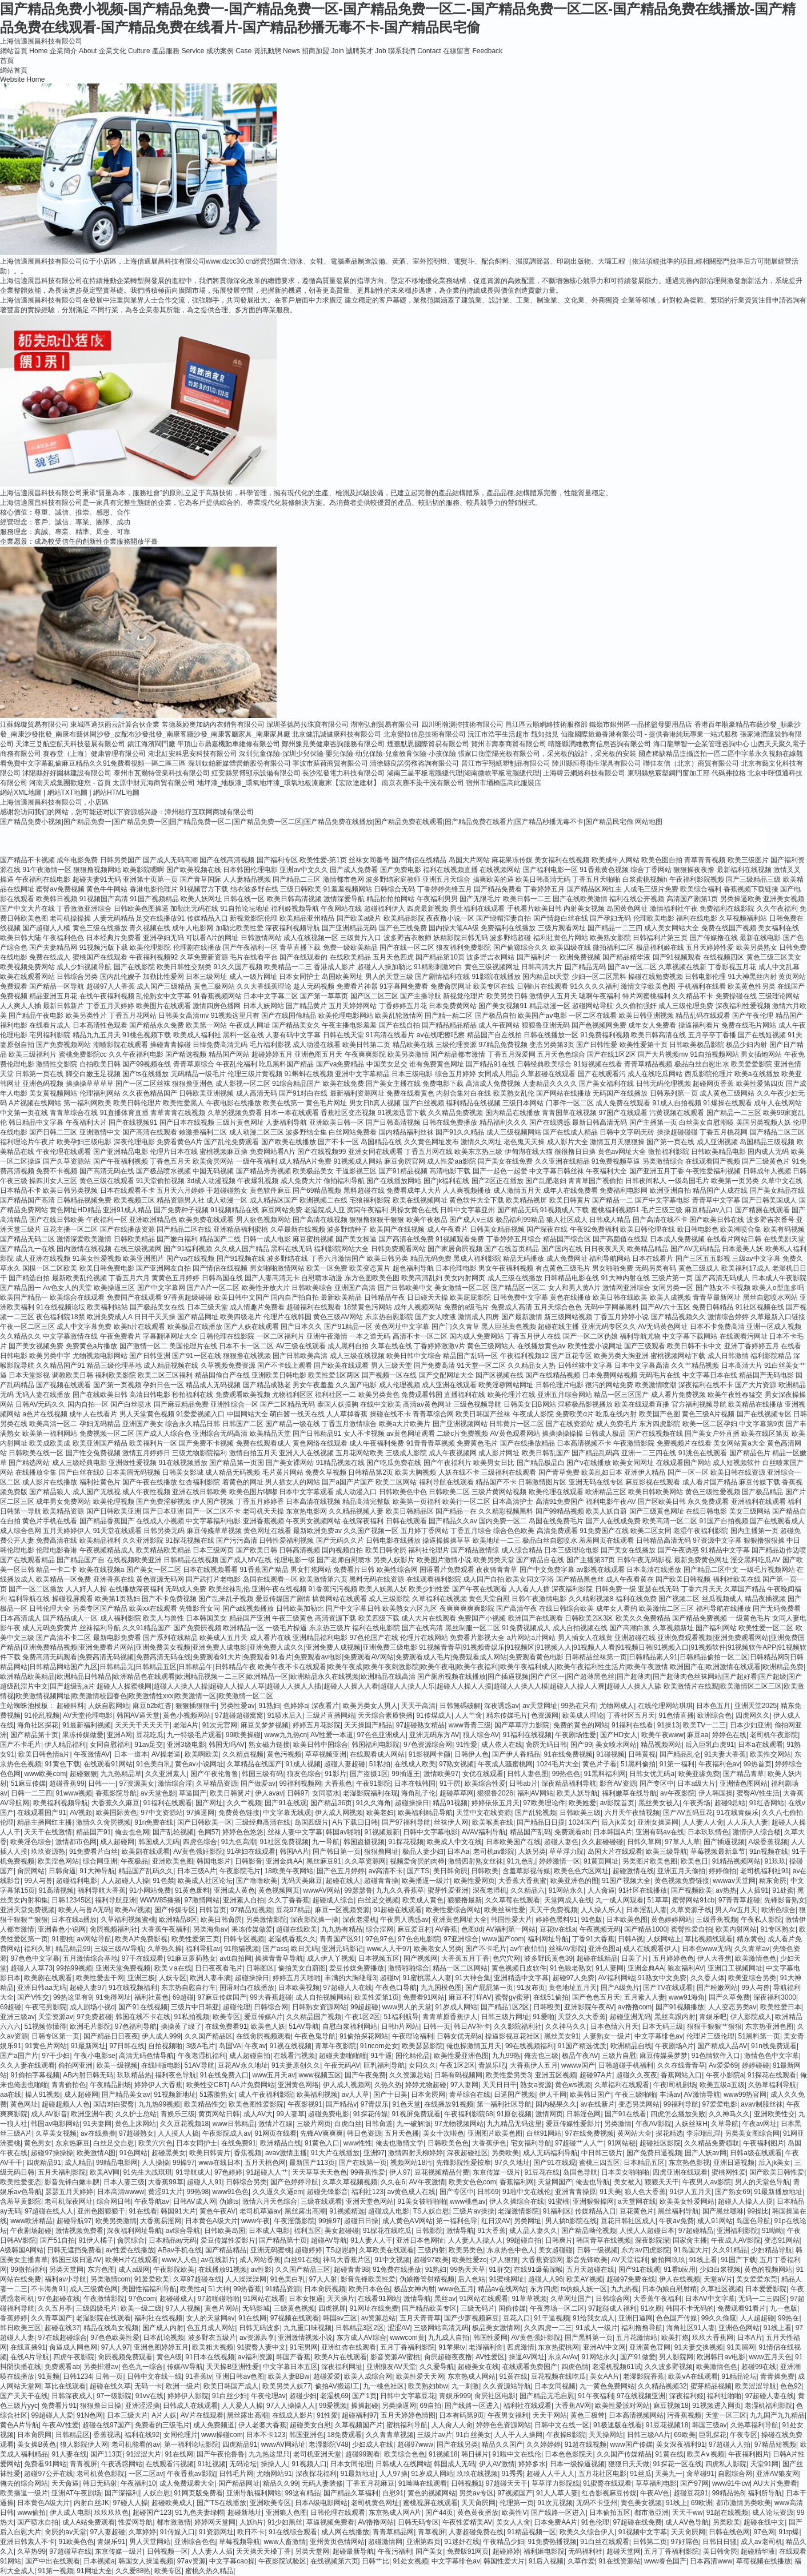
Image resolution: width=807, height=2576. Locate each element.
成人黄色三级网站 (727, 1093)
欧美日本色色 (369, 2289)
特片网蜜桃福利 (646, 996)
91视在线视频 (290, 2046)
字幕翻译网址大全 (170, 1336)
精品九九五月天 (97, 1035)
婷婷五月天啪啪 (297, 1978)
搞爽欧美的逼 (493, 879)
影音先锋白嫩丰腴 (72, 2182)
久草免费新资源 (204, 957)
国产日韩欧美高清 (300, 1356)
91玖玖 (775, 1861)
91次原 (651, 2308)
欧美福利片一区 (153, 1443)
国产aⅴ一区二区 (632, 967)
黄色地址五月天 (573, 1988)
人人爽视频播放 (467, 1191)
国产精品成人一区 (70, 1618)
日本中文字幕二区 (270, 996)
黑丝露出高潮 (305, 2211)
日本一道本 (131, 1754)
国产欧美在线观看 (341, 1365)
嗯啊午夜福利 (599, 996)
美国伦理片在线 (193, 1346)
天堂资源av (55, 2017)
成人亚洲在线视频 (42, 1259)
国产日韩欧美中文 (405, 1288)
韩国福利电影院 (375, 1745)
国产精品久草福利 (350, 2493)
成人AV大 (258, 2114)
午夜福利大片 (86, 1122)
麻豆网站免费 (281, 1210)
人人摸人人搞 (178, 2133)
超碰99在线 (758, 2367)
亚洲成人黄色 (234, 1890)
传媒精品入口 (207, 918)
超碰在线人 (343, 1881)
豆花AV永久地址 (242, 2065)
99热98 (198, 2192)
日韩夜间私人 (645, 1181)
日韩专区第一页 (55, 2036)
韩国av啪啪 (343, 1832)
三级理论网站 (779, 996)
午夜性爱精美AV (467, 2522)
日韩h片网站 (400, 2026)
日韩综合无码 (394, 889)
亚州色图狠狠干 (101, 2211)
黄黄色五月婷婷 (175, 1278)
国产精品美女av (126, 2095)
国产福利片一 (537, 957)
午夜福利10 (138, 2483)
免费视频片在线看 (684, 1443)
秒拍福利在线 (192, 1395)
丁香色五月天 (170, 1161)
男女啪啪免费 (612, 1268)
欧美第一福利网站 (49, 1434)
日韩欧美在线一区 (36, 1453)
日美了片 (635, 1958)
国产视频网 (420, 1958)
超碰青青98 (351, 2270)
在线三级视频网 (138, 1249)
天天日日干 (499, 2085)
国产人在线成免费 (613, 1521)
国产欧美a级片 (359, 918)
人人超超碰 (757, 2318)
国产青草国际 (200, 879)
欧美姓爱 (582, 1803)
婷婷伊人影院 (188, 2396)
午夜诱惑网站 (121, 2464)
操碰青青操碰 (170, 1045)
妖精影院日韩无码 (460, 938)
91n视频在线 (768, 1852)
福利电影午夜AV (611, 1502)
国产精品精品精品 (449, 1025)
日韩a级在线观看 (756, 2153)
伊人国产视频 (213, 1502)
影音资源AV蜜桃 (395, 2357)
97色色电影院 (419, 1939)
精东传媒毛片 (507, 1715)
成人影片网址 (499, 1453)
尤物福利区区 (292, 1395)
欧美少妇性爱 (429, 1589)
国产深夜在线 (547, 1229)
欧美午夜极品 (427, 1220)
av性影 (261, 2270)
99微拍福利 (27, 2270)
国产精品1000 (645, 1929)
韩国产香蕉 (293, 2357)
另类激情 (618, 2124)
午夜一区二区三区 (27, 1327)
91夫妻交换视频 (698, 2347)
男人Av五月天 (736, 1910)
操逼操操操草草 (446, 1540)
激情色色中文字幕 (771, 2056)
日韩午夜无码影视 (644, 1560)
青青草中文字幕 (716, 1200)
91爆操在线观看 (727, 1103)
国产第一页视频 (117, 1385)
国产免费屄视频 (197, 1628)
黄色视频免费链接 (681, 1881)
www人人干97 (388, 1949)
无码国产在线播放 (620, 1093)
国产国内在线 (561, 1249)
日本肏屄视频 (324, 2289)
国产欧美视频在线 (193, 870)
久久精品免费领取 (711, 2143)
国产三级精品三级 (753, 879)
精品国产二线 (220, 1239)
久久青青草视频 (390, 2435)
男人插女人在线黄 (585, 1638)
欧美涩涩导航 (755, 2386)
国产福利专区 (277, 860)
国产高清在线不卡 (660, 1220)
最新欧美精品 (341, 1297)
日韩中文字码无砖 (627, 1132)
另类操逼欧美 (740, 899)
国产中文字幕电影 (662, 1200)
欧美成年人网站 (616, 860)
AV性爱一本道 (331, 1735)
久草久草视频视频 (349, 2182)
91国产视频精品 (154, 899)
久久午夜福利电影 (136, 1054)
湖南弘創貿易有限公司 (384, 724)
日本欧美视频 (298, 1988)
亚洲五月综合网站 (564, 1395)
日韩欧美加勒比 (300, 1608)
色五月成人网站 (211, 2328)
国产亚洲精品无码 (349, 928)
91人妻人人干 (371, 2240)
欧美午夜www (662, 1735)
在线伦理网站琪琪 (665, 1706)
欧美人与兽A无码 (84, 1910)
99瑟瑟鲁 (358, 1890)
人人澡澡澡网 (245, 2279)
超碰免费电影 (328, 2114)
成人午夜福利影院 (265, 2095)
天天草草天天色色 (319, 2172)
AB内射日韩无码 (88, 2075)
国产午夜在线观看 (479, 1589)
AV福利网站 (616, 1978)
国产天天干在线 (24, 2396)
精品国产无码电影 (766, 1375)
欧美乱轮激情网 (399, 1016)
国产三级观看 (644, 1346)
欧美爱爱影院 (751, 1064)
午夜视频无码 (600, 1929)
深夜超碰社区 (467, 2153)
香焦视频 (247, 2153)
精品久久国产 (502, 2444)
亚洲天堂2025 (755, 1706)
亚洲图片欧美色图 (495, 2133)
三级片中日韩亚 (195, 2007)
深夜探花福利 (316, 2474)
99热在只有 (578, 1706)
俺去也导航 (593, 2182)
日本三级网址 (206, 977)
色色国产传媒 (676, 2318)
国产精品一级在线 (292, 1424)
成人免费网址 (567, 1259)
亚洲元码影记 (342, 1949)
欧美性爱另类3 (508, 2075)
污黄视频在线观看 (676, 1113)
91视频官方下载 (203, 889)
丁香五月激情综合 (349, 1424)
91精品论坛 (738, 2376)
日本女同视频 (555, 2386)
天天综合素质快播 (385, 1715)
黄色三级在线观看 (106, 1181)
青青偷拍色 (68, 2085)
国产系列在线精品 (170, 1638)
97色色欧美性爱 (114, 2338)
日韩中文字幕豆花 (407, 2396)
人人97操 (393, 2474)
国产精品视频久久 (678, 1317)
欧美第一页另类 (735, 1181)
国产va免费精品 (340, 1064)
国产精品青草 (743, 1774)
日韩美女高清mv (183, 1016)
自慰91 (392, 2493)
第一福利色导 (456, 2221)
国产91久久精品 (460, 1132)
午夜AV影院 (654, 2124)
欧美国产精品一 (24, 1297)
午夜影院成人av (226, 2133)
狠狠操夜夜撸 (693, 870)
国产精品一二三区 (733, 1113)
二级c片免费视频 (462, 1434)
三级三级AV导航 (119, 1949)
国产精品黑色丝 (580, 1579)
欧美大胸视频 (415, 1472)
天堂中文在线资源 (483, 1813)
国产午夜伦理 (752, 1016)
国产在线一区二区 (406, 947)
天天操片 (340, 2299)
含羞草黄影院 (20, 2201)
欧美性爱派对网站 (622, 2406)
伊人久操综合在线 (516, 2201)
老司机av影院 (494, 1852)
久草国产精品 (744, 1589)
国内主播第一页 (754, 1531)
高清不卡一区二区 (420, 1336)
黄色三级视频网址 (492, 967)
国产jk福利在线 (447, 1181)
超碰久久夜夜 (636, 2075)
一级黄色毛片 (749, 1618)
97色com (142, 2299)
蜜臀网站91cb (693, 1900)
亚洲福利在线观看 (758, 1502)
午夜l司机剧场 (674, 2085)
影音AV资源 (618, 1783)
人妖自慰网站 (108, 1706)
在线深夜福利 (362, 1521)
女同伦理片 (180, 2435)
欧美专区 (226, 2017)
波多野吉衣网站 (490, 957)
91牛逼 (380, 2056)
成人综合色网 (20, 1531)
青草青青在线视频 (177, 1113)
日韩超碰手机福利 (625, 2065)
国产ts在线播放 (145, 1074)
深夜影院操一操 (314, 1920)
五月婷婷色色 (673, 1958)
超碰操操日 (412, 1803)
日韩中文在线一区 (561, 2425)
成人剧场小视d (92, 2007)
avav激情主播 (286, 2153)
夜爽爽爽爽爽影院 (467, 1608)
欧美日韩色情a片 (44, 1754)
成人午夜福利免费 (376, 1443)
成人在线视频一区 (310, 938)
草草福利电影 (656, 2483)
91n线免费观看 (774, 2046)
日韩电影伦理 (705, 977)
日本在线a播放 (74, 1920)
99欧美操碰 (243, 1735)
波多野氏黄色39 (548, 1958)
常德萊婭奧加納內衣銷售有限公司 (213, 724)
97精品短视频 (251, 1910)
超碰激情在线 (633, 1871)
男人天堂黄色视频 (146, 1414)
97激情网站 (202, 1900)
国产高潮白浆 (629, 1628)
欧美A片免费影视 (141, 1939)
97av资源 (191, 2561)
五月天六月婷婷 (181, 1191)
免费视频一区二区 (106, 1434)
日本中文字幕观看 (306, 1492)
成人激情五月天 (517, 1191)
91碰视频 (610, 1754)
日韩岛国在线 (222, 1278)
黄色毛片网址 (326, 1103)
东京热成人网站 (472, 2376)
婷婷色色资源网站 (503, 2425)
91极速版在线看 (617, 2425)
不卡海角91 (48, 2289)
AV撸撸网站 (376, 2522)
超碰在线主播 (558, 1327)
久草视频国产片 (359, 2425)
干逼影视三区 (356, 1171)
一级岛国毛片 (688, 1181)
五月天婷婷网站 (353, 1006)
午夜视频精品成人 (106, 1550)
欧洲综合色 (714, 1715)
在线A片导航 (29, 2357)
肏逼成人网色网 (73, 2347)
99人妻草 (290, 2114)
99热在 (788, 2318)
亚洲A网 (119, 1735)
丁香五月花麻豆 (370, 2483)
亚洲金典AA (284, 1861)
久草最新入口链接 (777, 1317)
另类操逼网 (399, 2406)
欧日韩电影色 (697, 1229)
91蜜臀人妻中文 (261, 2347)
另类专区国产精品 (100, 1608)
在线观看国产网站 (683, 1463)
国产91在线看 (625, 2114)
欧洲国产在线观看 (535, 1618)
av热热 (726, 1890)
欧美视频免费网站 (27, 967)
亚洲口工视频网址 (735, 1968)
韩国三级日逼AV (76, 2260)
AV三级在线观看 (301, 1346)
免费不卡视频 (56, 1171)
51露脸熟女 (216, 2095)
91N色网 (90, 2415)
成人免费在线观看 (623, 1103)
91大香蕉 (491, 2231)
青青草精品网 (393, 2532)
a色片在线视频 (44, 1414)
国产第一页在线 (670, 1142)
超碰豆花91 (690, 2493)
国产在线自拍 (399, 1025)
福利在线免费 (636, 1599)
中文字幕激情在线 (70, 1336)
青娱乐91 (111, 2542)
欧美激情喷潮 (655, 1385)
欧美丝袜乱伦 (229, 1589)
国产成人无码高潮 (170, 860)
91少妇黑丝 (284, 2522)
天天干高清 (418, 1706)
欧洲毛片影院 (90, 2026)
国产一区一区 (688, 1472)
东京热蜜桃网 (558, 2347)
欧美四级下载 (378, 1618)
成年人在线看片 (93, 1414)
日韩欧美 (484, 1871)
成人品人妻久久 (533, 2231)
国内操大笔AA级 (454, 928)
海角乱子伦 (418, 1793)
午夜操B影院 (565, 2435)
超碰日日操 (361, 2221)
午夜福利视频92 (153, 957)
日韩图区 (260, 1968)
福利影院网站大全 (341, 1249)
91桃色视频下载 (146, 1035)
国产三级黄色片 (766, 1161)
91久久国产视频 (237, 967)
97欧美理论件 (544, 1803)
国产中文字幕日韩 (353, 1608)
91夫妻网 (97, 2124)
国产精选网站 (29, 1463)
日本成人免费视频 (677, 1239)
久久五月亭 (55, 2308)
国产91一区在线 (196, 1356)
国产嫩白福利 (177, 1239)
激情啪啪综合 (408, 1968)
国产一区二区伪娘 (590, 1336)
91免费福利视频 (605, 1035)
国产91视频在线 (241, 1259)
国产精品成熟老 (267, 1385)
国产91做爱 (637, 2357)
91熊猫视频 (241, 1949)
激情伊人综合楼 (757, 1832)
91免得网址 (112, 1997)
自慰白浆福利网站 (349, 2026)
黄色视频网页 (278, 1890)
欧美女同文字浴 (530, 1579)
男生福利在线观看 (477, 909)
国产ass (275, 1949)
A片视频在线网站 (35, 1103)
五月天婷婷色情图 (408, 2415)
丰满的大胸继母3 (351, 1978)
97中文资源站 (161, 1813)
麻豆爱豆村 (414, 1929)
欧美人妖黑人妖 (383, 1589)
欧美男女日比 (493, 1463)
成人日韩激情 (728, 1356)
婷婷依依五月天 (496, 1803)
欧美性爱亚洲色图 (461, 2056)
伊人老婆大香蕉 (262, 2425)
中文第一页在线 (24, 1113)
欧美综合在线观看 (77, 1297)
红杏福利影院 (199, 1482)
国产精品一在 (456, 1511)
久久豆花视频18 (184, 2124)
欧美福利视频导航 (60, 1803)
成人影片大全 (567, 1142)
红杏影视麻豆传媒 (609, 2493)
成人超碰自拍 (249, 2056)
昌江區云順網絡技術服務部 (546, 724)
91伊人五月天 (691, 2192)
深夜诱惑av (501, 1706)
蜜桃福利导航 (407, 2425)
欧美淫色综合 (30, 1842)
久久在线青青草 (681, 2065)
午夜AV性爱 (60, 2425)
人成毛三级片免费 (651, 889)
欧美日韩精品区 (410, 1511)
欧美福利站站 (107, 1307)
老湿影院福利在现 (370, 1793)
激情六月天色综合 (269, 2201)
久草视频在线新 (682, 967)
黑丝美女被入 (659, 1803)
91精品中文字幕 (725, 1550)
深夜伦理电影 (134, 1142)
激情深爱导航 (344, 899)
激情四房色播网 (217, 1006)
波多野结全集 (306, 1132)
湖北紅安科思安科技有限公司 (192, 754)
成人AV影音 (49, 2114)
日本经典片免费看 (113, 938)
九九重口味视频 (307, 2328)
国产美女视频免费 (36, 1346)
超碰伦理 (236, 2007)
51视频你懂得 (45, 2026)
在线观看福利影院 (433, 1579)
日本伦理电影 (456, 1268)
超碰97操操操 (52, 2153)
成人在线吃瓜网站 (655, 1074)
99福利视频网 (300, 1783)
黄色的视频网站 (768, 2270)
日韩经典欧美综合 (544, 1064)
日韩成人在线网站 (402, 2464)
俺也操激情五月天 (473, 2046)
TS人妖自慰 (431, 2211)
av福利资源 (255, 2357)
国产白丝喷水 (130, 1404)
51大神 (218, 2289)
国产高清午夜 (516, 1608)
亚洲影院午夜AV (589, 2007)
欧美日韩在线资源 (737, 1472)
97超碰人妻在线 (769, 2396)
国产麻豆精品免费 (181, 1404)
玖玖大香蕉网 (712, 2338)
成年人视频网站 (418, 1307)
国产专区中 (657, 1783)
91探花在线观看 (772, 2075)
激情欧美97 (441, 1774)
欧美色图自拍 (661, 860)
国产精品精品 (225, 2250)
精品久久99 (280, 2483)
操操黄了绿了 (181, 2026)
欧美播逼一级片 (426, 1881)
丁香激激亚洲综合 (84, 909)
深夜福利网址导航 (134, 2231)
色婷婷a (295, 1706)
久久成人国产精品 (241, 1249)
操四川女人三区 (53, 1181)
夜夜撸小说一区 (450, 918)
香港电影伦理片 (154, 889)
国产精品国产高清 (27, 1200)
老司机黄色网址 (375, 2503)
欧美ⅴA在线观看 (693, 2376)
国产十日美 (390, 2095)
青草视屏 (431, 2532)
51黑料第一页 (759, 2036)
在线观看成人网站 (377, 1754)
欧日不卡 (251, 2532)
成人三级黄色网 (94, 2289)
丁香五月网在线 (429, 1152)
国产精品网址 (197, 1317)
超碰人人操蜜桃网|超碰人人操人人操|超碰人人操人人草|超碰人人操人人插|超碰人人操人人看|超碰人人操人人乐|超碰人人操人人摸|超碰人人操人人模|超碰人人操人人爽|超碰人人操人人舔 (379, 1686)
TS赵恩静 (340, 2250)
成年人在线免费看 (570, 1191)
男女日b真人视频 (375, 1103)
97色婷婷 (228, 2172)
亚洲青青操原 (575, 2192)
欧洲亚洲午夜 (91, 2114)
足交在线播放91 (160, 918)
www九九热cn (286, 1735)
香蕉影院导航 (116, 1793)
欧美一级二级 (141, 2308)
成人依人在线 (501, 1745)
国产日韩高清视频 (393, 1122)
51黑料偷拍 (638, 1764)
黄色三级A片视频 (708, 1414)
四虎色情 (575, 2367)
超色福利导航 (413, 1268)
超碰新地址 (244, 2513)
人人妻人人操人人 (475, 2240)
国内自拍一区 (88, 1404)
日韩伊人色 (471, 1754)
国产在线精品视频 (552, 1375)
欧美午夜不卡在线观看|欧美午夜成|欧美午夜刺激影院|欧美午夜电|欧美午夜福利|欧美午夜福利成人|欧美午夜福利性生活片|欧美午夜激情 (463, 1667)
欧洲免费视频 (580, 957)
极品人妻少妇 (423, 1852)
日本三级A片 (196, 1871)
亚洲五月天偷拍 (681, 1871)
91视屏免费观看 (416, 2114)
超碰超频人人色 (66, 2104)
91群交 (499, 2270)
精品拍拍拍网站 (390, 899)
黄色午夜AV (217, 2211)
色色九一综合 (142, 2367)
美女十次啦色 (443, 2133)
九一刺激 (465, 2386)
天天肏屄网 (478, 2503)
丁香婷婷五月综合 (513, 1239)
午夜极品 (134, 1861)
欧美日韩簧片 (230, 1793)
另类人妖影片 (393, 1560)
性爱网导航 (135, 2522)
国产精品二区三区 (777, 1132)
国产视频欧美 (691, 1890)
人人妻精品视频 (247, 879)
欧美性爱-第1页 (323, 860)
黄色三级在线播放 (100, 928)
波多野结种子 (347, 1229)
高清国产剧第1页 (692, 899)
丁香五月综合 (471, 1531)
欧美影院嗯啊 (143, 870)
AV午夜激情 (427, 2182)
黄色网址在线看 (267, 1531)
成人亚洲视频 (717, 1142)
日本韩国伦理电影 (250, 870)
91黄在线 (514, 2376)
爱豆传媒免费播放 (356, 1968)
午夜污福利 (395, 2551)
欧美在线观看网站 (27, 977)
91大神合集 (472, 1978)
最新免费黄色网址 (701, 1560)
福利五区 (307, 2231)
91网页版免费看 (198, 2493)
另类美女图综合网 (752, 2133)
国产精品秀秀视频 (263, 1171)
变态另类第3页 (551, 1045)
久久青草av (751, 1949)
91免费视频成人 (526, 1628)
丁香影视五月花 (732, 967)
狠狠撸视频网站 (97, 870)
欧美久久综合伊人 (587, 2532)
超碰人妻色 (561, 1842)
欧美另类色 (466, 2250)
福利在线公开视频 (636, 899)
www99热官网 (745, 2095)
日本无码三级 (662, 2026)
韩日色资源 (364, 2133)
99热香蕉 (247, 2289)
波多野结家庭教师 (393, 879)
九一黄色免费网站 (607, 2386)
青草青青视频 (704, 860)
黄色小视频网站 (187, 1715)
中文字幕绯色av (658, 2036)
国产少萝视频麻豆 (471, 2318)
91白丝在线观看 (604, 2542)
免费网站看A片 (272, 1152)
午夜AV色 (654, 2493)
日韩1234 (77, 2376)
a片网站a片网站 (531, 1638)
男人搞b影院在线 (571, 2221)
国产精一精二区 (449, 1016)
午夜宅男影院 (45, 2007)
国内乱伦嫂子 (120, 977)
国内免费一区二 (503, 1521)
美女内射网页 (464, 1278)
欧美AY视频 (584, 2279)
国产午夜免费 (365, 2075)
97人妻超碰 (107, 2532)
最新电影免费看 (117, 1638)
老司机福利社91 (764, 1871)
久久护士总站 (136, 2114)
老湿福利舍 (486, 2347)
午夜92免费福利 (594, 1229)
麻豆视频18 (670, 2406)
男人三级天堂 (391, 1365)
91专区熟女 (778, 1929)
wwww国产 (578, 2065)
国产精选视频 (185, 1054)
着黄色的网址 (242, 1482)
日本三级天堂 (207, 1307)
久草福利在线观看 (621, 2085)
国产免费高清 (434, 1365)
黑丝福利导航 (678, 2211)
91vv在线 (149, 2396)
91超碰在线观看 (397, 1910)
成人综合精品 (521, 1550)
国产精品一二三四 (615, 928)
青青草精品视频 (648, 1064)
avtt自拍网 (235, 1958)
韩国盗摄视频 (364, 1842)
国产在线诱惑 (549, 1122)
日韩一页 (436, 2026)
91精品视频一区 (532, 2532)
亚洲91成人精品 (127, 1210)
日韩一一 (101, 1783)
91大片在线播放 (335, 2153)
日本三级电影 (412, 1074)
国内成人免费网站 (476, 1336)
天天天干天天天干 (142, 1725)
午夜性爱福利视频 (713, 1171)
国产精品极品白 (541, 1463)
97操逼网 (200, 1813)
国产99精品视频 (560, 1511)
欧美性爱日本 (780, 2007)
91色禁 (163, 1881)
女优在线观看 (483, 1774)
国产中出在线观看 (52, 2561)
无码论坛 (243, 2464)
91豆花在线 (542, 2172)
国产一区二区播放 (36, 1589)
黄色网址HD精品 (75, 1210)
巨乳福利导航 (384, 2065)
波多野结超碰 (510, 938)
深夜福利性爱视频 (743, 1006)
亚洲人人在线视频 (306, 1453)
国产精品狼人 (49, 1492)
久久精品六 (527, 1890)
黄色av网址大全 (622, 1152)
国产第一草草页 (324, 996)
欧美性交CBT (206, 2085)
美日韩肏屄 (450, 1871)
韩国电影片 (214, 1861)
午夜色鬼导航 (314, 2036)
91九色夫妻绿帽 (199, 2513)
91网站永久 (566, 1890)
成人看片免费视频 (678, 1395)
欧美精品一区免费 (63, 1579)
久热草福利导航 (772, 2085)
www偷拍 (31, 2513)
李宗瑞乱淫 (703, 2133)
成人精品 (78, 2163)
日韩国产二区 (242, 1424)
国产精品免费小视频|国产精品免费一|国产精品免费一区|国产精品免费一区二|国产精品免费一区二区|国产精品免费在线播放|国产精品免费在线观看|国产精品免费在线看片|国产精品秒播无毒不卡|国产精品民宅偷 (316, 822)
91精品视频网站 (736, 1861)
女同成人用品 (498, 1074)
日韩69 (487, 2192)
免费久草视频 (325, 1472)
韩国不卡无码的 (690, 2308)
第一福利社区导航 (504, 2104)
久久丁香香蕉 (288, 1900)
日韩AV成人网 (194, 2201)
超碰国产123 (152, 2513)
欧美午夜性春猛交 (735, 1395)
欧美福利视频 (317, 2095)
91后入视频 (546, 2561)
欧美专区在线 (493, 986)
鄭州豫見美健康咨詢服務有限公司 (333, 744)
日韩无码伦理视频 (663, 1084)
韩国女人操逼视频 (145, 2561)
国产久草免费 (729, 1997)
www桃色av (468, 2201)
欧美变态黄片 (369, 1268)
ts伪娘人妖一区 (584, 2289)
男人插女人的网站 (292, 1482)
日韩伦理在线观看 (337, 2513)
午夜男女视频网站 (313, 1521)
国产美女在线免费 (505, 1161)
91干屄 (450, 1783)
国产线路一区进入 (472, 2406)
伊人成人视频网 (347, 2085)
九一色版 (783, 2308)
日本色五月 (713, 1706)
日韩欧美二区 (449, 1492)
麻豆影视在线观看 (652, 1482)
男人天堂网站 (149, 2542)
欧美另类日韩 (507, 996)
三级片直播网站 (330, 1715)
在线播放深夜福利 (136, 1589)
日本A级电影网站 (321, 2503)
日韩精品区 (72, 2435)
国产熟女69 (732, 2192)
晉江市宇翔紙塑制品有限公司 (505, 763)
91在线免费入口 (224, 2075)
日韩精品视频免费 (84, 1200)
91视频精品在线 (234, 1210)
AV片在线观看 (202, 2415)
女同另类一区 (672, 1288)
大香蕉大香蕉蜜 (522, 1881)
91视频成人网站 (357, 1161)
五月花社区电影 (602, 2474)
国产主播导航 (420, 996)
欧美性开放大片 (266, 1288)
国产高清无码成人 (722, 1278)
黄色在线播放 (570, 1297)
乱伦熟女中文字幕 (163, 996)
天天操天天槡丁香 (263, 2551)
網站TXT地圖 (67, 793)
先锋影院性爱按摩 (463, 2163)
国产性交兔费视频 (93, 1453)
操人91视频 (42, 2095)
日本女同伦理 (350, 2464)
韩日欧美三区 (20, 2328)
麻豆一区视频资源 (342, 1910)
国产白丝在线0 (81, 1472)
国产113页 (106, 2454)
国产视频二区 (679, 1599)
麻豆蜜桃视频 (313, 1239)
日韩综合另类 (77, 977)
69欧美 (684, 2435)
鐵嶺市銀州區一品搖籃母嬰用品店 (640, 724)
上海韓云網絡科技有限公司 (584, 773)
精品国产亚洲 (249, 1618)
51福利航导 (401, 2017)
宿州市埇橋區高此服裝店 (503, 783)
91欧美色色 (75, 2542)
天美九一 (668, 2474)
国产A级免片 (620, 1988)
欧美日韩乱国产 (546, 1453)
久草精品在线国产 (254, 1764)
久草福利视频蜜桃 (128, 1920)
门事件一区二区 (570, 1103)
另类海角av (210, 1929)
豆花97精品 (293, 1910)
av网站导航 (94, 1939)
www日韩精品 (234, 2124)
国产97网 (694, 2483)
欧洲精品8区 (178, 1920)
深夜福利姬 (686, 2396)
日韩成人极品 (605, 1434)
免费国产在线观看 (134, 1297)
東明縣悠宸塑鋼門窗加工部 (669, 773)
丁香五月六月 (129, 1278)
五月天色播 (402, 2133)
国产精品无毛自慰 (547, 2396)
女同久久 (422, 2065)
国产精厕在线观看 (762, 1210)
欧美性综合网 (397, 1570)
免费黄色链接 (238, 1813)
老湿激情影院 (518, 2211)
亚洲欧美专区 (270, 2503)
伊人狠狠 (504, 2260)
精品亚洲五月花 (53, 996)
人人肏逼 (601, 1890)
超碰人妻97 (87, 1988)
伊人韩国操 (715, 1793)
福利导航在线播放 (723, 1608)
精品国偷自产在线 (222, 1375)
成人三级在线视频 (357, 1356)
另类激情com (110, 2279)
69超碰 (183, 1997)
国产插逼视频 (724, 1842)
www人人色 (179, 2260)
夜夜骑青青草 (496, 1570)
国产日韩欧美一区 (204, 1822)
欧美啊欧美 (202, 1754)
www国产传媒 (631, 2444)
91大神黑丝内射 (752, 977)
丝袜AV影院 (567, 1949)
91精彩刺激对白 (438, 967)
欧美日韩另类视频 (70, 1191)
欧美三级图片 (748, 860)
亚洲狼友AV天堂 (391, 2367)
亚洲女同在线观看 (375, 1152)
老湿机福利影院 (769, 2406)
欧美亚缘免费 (699, 1774)
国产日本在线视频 (186, 1122)
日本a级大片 (696, 1783)
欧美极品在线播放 (194, 1327)
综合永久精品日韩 (192, 1424)
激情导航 (460, 2231)
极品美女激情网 (496, 2328)
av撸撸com (635, 2007)
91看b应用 (680, 2270)
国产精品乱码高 (596, 1453)
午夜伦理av (268, 2396)
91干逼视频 (551, 2318)
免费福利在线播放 (508, 928)
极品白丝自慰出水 (701, 1064)
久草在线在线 (391, 1346)
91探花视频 (405, 1842)
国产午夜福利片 (448, 1463)
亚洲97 (374, 2153)
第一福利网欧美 (87, 1103)
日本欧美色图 (627, 1920)
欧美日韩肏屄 (385, 1550)
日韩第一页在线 (39, 1074)
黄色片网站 (222, 2308)
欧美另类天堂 (493, 1560)
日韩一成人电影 (267, 1239)
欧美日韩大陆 (20, 938)
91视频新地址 (174, 2095)
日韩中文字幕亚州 (467, 1210)
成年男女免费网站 (63, 1502)
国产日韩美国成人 (769, 1200)
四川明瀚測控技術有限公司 (462, 724)
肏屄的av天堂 (65, 2532)
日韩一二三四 (31, 1793)
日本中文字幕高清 (641, 1365)
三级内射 (431, 2250)
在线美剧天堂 (784, 1239)
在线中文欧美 (380, 1404)
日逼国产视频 (514, 2095)
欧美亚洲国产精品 (100, 1443)
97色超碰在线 (58, 2299)
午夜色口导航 (396, 1988)
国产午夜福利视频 (120, 1161)
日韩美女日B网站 (530, 1404)
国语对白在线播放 (246, 1988)
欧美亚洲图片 (143, 1259)
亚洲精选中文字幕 (521, 1978)
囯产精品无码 (585, 967)
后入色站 (471, 2279)
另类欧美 (505, 2153)
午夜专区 (743, 2435)
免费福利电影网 (624, 1191)
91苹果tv (451, 2347)
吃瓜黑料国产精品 (286, 1064)
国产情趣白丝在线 (560, 918)
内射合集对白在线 (463, 1093)
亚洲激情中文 (100, 1132)
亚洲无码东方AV (434, 1735)
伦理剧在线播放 (197, 947)
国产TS (418, 1871)
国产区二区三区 (374, 996)
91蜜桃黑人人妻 (427, 1978)
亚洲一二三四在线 (648, 1453)
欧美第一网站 (206, 1025)
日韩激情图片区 (542, 1482)
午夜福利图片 (763, 2143)
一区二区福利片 (281, 1336)
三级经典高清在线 (262, 1822)
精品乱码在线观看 (703, 1016)
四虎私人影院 (725, 2464)
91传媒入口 (177, 2532)
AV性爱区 (490, 2357)
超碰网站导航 (592, 1006)
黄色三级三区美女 (773, 957)
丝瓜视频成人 (722, 1599)
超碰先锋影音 (327, 2192)
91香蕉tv (198, 2376)
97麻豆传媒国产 (221, 1997)
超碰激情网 (385, 2542)
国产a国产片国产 (348, 1482)
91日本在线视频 (209, 2357)
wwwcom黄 (407, 2338)
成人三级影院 (389, 1599)
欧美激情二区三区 (666, 1608)
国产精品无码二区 (27, 1239)
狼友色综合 (304, 1774)
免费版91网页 (468, 2551)
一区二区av (146, 2474)
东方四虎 (543, 2289)
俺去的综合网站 (24, 2483)
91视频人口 (308, 2464)
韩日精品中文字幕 (36, 1122)
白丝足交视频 (378, 1900)
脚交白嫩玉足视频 (93, 1074)
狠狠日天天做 (628, 2464)
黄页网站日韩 (218, 2114)
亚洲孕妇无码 (163, 938)
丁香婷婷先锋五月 (444, 889)
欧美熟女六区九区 (409, 1608)
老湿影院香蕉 (643, 2376)
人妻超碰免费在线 (476, 2532)
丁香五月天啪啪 (596, 879)
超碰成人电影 (388, 2211)
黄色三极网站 (214, 986)
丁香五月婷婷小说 (621, 1317)
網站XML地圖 (21, 793)
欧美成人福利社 (197, 1035)
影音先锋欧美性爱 (368, 2279)
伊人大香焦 (714, 1958)
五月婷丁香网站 (425, 1531)
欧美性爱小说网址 (595, 1346)
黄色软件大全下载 (476, 1200)
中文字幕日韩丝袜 (556, 1171)
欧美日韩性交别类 (184, 967)
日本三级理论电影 (571, 1550)
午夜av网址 (759, 2124)
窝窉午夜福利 (367, 1210)
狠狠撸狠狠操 (764, 1540)
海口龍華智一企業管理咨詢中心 (701, 744)
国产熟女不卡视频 (723, 1288)
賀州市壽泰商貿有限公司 (508, 744)
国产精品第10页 (440, 957)
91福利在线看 (632, 1725)
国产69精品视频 (317, 1191)
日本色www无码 (706, 1949)
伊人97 (399, 2172)
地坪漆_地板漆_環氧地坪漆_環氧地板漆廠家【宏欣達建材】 (288, 783)
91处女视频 (410, 2561)
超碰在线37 (62, 2328)
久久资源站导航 (507, 2386)
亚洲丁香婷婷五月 (751, 1346)
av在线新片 (597, 2104)
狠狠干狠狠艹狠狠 (714, 2026)
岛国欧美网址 (342, 977)
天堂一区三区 (725, 2415)
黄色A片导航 (19, 2425)
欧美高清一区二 (53, 1424)
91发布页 (531, 1988)
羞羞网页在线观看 (606, 1540)
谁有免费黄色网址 (436, 1064)
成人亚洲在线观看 (449, 1385)
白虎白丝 (348, 2124)
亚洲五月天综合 (446, 879)
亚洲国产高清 (354, 1288)
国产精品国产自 (81, 1560)
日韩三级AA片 (648, 2435)
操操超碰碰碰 (677, 1132)
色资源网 (544, 1715)
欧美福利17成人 (745, 1268)
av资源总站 (378, 2318)
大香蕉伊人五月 (534, 2065)
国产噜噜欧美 (256, 1881)
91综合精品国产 (296, 1084)
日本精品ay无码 (173, 2240)
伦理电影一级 (294, 1560)
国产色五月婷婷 (341, 1871)
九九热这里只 (269, 2454)
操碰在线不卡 (390, 1414)
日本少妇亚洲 (750, 1725)
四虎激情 (520, 2347)
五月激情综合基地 (90, 1958)
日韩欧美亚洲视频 (206, 1093)
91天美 (610, 2192)
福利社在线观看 (528, 2406)
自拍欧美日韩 (100, 1064)
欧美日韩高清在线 (658, 1035)
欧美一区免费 (326, 1268)
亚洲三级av (17, 2017)
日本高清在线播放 (653, 1570)
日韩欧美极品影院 (696, 1045)
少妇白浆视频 (720, 2270)
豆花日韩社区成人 (628, 2221)
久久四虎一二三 (548, 2328)
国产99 (581, 1745)
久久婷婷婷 (543, 2444)
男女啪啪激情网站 (277, 1268)
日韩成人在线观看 (190, 2406)
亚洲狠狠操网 (593, 2201)
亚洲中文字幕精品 (362, 1074)
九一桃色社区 (383, 2386)
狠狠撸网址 (381, 1852)
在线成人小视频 (160, 1521)
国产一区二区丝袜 (142, 1084)
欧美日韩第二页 (366, 1045)
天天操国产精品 (368, 1725)
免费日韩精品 (712, 1307)
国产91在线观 (285, 1803)
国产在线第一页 (363, 2163)
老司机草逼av (260, 2211)
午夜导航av (151, 2201)
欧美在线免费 (343, 1084)
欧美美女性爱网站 (687, 2201)
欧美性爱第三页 (195, 1939)
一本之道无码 (369, 1336)
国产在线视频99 (321, 1152)
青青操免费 (777, 2376)
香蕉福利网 (517, 2182)
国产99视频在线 (146, 1064)
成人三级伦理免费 (685, 1006)
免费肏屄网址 (451, 986)
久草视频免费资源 (228, 1365)
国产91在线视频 (142, 2007)
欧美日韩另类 (387, 1259)
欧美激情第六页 (323, 1579)
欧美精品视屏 (526, 1200)
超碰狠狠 (83, 1774)
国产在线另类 (457, 2444)
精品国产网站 (229, 1054)
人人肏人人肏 (452, 2425)
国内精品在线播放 (512, 1113)
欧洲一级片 (183, 2386)
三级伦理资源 (456, 1045)
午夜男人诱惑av (404, 1920)
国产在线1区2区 (611, 1054)
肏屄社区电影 (495, 2396)
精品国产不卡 (496, 1482)
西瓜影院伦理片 (709, 1074)
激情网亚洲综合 (626, 1288)
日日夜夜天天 (604, 1249)
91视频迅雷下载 (402, 1113)
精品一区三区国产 (621, 1395)
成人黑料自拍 (348, 1346)
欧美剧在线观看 (146, 1852)
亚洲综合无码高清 (220, 1434)
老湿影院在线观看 (103, 2318)
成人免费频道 (213, 2425)
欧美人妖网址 (201, 899)
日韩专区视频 (243, 1939)
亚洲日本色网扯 (420, 2240)
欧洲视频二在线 (323, 1200)
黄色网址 (24, 2104)
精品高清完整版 (366, 1502)
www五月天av (273, 2075)
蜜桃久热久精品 (209, 2571)
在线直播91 (27, 2347)
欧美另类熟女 (756, 947)
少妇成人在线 (372, 2444)
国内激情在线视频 (84, 1249)
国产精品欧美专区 (429, 2308)
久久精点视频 (242, 1754)
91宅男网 (304, 2347)
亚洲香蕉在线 (113, 1579)
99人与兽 (38, 1881)
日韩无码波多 (259, 2328)
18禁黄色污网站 (367, 1307)
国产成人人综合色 (163, 1434)
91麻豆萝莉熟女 (191, 1958)
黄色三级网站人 (491, 1346)
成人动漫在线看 (317, 1045)
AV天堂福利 (630, 2260)
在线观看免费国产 (529, 2367)
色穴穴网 (506, 1958)
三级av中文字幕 (756, 1259)
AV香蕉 (446, 1929)
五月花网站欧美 (359, 1453)
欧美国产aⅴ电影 (542, 1016)
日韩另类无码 (164, 1531)
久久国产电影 (356, 1385)
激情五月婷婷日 (146, 1453)
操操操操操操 (562, 1434)
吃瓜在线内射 (616, 1414)
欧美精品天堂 (270, 1434)
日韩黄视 (642, 1754)
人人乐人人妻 (747, 1822)
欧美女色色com (472, 2182)
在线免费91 (238, 2143)
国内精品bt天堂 (545, 977)
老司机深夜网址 (69, 2201)
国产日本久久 (301, 1327)
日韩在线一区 (244, 899)
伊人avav (269, 1793)
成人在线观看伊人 (650, 1949)
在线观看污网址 (744, 1336)
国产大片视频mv (663, 1054)
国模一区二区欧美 (49, 1268)
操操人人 (274, 2464)
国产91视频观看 (677, 957)
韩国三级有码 (262, 1774)
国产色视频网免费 (599, 1025)
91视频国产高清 (103, 899)
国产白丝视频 (423, 1103)
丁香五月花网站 (133, 1016)
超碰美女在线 (478, 2367)
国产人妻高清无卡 (272, 1278)
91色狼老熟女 (571, 1968)
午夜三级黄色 (292, 1618)
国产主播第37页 (590, 1560)
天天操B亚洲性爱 (232, 2367)
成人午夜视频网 (453, 1453)
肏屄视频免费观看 (125, 2357)
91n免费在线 (153, 1822)
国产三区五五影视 (703, 1259)
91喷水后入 (284, 1715)
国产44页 (439, 2513)
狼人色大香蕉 (645, 2192)
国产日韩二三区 (53, 1132)
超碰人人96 (545, 2279)
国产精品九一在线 (27, 1249)
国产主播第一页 (653, 1122)
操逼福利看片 (699, 1025)
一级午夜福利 (256, 1161)
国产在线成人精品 (570, 1132)
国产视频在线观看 (63, 1385)
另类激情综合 (663, 1161)
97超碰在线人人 (49, 2211)
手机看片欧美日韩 (534, 909)
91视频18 (443, 2454)
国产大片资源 (755, 1385)
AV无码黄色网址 (663, 1327)
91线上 (676, 2503)
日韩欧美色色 (448, 2143)
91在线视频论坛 (60, 1307)
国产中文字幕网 (161, 1288)
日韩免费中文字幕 (520, 1297)
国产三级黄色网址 (656, 1511)
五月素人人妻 (644, 1997)
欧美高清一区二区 (669, 1521)
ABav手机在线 (180, 2250)
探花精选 (669, 2133)
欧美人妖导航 (577, 1793)
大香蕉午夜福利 (165, 1929)
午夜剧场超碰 (30, 2231)
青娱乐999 (455, 2396)
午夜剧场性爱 (575, 1735)
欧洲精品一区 (243, 1628)
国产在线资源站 (570, 1424)
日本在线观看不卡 (127, 1191)
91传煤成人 (433, 1715)
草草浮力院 (566, 1852)
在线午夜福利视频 (106, 996)
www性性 (357, 2143)
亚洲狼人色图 (286, 2513)
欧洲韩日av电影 (721, 2357)
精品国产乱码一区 (470, 1356)
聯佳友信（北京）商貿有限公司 (691, 763)
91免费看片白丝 (93, 1852)
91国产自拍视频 (724, 1521)
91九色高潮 (238, 1842)
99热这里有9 (72, 1997)
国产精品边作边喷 (779, 1550)
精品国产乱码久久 (145, 1871)
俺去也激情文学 (399, 2143)
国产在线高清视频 (226, 860)
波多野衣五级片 (212, 2338)
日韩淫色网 (583, 2114)
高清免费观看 (557, 1531)
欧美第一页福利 (417, 1502)
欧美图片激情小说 (444, 1560)
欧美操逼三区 (114, 1288)
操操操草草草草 (90, 1084)
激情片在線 (275, 2124)
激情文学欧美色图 (648, 986)
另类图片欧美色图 (649, 1861)
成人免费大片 (301, 1181)
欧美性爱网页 (474, 1881)
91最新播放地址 (778, 2192)
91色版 (591, 1920)
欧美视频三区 (134, 1200)
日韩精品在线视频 (190, 1560)
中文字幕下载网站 (689, 1336)
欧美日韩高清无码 (543, 879)
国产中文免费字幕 (547, 1570)
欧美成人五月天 (223, 1638)
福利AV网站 (535, 1793)
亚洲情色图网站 (744, 1783)
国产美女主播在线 (393, 1084)
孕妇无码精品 (100, 1424)
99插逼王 (405, 1774)
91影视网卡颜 (429, 1754)
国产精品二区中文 (711, 1570)
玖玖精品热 (134, 2075)
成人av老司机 (761, 2542)
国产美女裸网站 (290, 1463)
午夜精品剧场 (110, 2085)
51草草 (657, 1900)
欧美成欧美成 (49, 1443)
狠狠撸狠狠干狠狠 (376, 1220)
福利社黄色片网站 (560, 938)
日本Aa (458, 1852)
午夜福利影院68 (468, 2114)
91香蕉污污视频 (332, 1589)
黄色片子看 (599, 1764)
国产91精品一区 (348, 1327)
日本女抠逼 (306, 2299)
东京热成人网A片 (395, 2513)
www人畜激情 (284, 2542)
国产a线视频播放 (248, 1608)
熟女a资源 (536, 2085)
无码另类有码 (655, 1268)
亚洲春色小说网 (62, 1929)
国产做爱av (258, 1783)
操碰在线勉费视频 (655, 977)
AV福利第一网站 (511, 1929)
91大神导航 (96, 1871)
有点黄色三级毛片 (563, 1268)
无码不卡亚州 (596, 2503)
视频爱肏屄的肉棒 (417, 1861)
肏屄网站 (31, 1871)
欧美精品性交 (204, 2104)
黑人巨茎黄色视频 (508, 1327)
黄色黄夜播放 (477, 2513)
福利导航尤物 (640, 1336)
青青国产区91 (340, 1939)
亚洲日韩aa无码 (41, 1988)
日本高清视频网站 (636, 2415)
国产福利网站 (716, 1628)
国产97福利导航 (406, 1822)
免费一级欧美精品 (350, 947)
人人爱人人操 (242, 2406)
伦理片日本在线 (174, 1152)
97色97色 (379, 1939)
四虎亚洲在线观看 (680, 2172)
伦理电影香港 (56, 1550)
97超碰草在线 (70, 2551)
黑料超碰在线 (364, 1191)
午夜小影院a (725, 2075)
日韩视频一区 (167, 2551)
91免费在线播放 (397, 2270)
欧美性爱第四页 (760, 1084)
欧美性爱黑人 (183, 1103)
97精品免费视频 (502, 1045)
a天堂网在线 (637, 2201)
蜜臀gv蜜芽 (512, 1997)
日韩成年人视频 (767, 1171)
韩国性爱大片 (511, 1920)
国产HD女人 (618, 1735)
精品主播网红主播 (44, 1822)
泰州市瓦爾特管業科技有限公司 (162, 773)
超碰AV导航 (329, 2240)
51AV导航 (303, 2026)
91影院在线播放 (496, 977)
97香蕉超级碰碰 (187, 1297)
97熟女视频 (456, 1764)
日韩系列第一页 (674, 1093)
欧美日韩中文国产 (241, 1297)
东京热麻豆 (72, 2143)
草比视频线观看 (709, 1939)
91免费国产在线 (604, 1531)
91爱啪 (543, 2017)
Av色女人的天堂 (67, 1288)
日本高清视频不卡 (584, 1443)
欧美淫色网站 (58, 1861)
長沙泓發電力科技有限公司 (343, 773)
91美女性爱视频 (97, 1259)
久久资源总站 (409, 2075)
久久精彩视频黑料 (505, 1511)
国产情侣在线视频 (220, 1268)
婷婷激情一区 (559, 1861)
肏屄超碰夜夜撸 (448, 2357)
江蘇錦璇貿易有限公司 (34, 724)
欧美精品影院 (404, 918)
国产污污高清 (236, 1540)
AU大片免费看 (775, 2483)
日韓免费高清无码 (220, 1045)
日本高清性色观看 (100, 1025)
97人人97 (115, 2347)
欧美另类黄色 (378, 1395)
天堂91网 (764, 2464)
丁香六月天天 (701, 1589)
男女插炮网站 (761, 1054)
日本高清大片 (741, 1365)
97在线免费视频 (589, 2133)
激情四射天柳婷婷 (415, 2153)
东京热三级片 (329, 1628)
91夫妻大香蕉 (725, 1754)
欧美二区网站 (396, 1482)
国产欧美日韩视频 (683, 1579)
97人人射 (323, 2279)
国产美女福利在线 (606, 1084)
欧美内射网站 (736, 1929)
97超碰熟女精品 (420, 1725)
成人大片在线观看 (428, 1618)
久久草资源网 (365, 1861)
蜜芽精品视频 (711, 2386)
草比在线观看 (65, 2386)
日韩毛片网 (236, 2474)
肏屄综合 (131, 2240)
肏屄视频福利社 (114, 1929)
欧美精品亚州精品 (306, 918)
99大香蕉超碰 (270, 1997)
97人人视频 (183, 2308)
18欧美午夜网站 (289, 1871)
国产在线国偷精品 (288, 1016)
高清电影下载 (449, 1171)
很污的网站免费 (609, 1385)
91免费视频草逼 (616, 1161)
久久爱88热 (132, 2571)
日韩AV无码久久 (40, 1404)
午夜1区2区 (362, 2017)
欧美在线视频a (102, 1570)
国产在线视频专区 (764, 1414)
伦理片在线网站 (424, 1638)
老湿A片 (185, 1725)
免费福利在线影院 (727, 909)
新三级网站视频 (568, 1317)
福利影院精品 (771, 1356)
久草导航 (724, 2124)
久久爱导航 (437, 2367)
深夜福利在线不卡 (705, 1385)
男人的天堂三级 (389, 977)
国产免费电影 (400, 870)
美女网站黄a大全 (739, 1443)
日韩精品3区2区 (359, 2328)
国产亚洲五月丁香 (656, 1171)
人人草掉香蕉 (346, 1414)
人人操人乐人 (601, 1910)
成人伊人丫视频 (331, 1958)
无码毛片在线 (659, 1375)
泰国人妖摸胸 (337, 1404)
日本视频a (99, 2561)
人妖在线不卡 (459, 1472)
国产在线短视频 (762, 1035)
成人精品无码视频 (232, 1472)
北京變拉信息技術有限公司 (424, 734)
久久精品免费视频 (455, 1113)
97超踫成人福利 (612, 2308)
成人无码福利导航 (550, 2153)
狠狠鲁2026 (495, 1793)
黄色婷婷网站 (671, 1920)
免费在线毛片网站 (748, 1025)
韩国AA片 (294, 1852)
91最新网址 (88, 2046)
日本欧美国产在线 (513, 1842)
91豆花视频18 (667, 2425)
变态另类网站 (639, 2104)
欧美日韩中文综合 (413, 1356)
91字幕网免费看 (403, 986)
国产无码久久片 (340, 1540)
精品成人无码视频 (213, 1385)
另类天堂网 (66, 2270)
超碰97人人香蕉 (110, 986)
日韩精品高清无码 (663, 1540)
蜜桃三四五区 (599, 2163)
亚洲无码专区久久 (608, 1327)
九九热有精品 (341, 1929)
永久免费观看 (708, 1502)
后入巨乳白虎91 (709, 1745)
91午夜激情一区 (46, 870)
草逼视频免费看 (330, 2522)
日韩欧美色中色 (403, 1492)
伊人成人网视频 (339, 1813)
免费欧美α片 (575, 1414)
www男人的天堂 (407, 2007)
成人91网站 (714, 2221)
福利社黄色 (151, 1997)
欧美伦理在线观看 (556, 1492)
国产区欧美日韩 (662, 1502)
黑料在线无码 (291, 1249)
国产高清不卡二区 (63, 1638)
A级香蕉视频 (768, 1842)
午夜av (255, 2046)
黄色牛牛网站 (106, 889)
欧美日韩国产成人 (230, 2386)
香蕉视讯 (107, 2435)
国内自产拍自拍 (295, 1297)
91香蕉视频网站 (217, 996)
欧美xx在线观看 (153, 1608)
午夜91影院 (373, 1783)
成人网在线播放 (345, 2532)
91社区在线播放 (642, 1890)
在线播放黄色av (541, 1346)
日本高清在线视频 (313, 1502)
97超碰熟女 (136, 2133)
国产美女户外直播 (712, 1434)
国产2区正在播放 (498, 1181)
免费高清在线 (56, 1540)
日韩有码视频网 (458, 2075)
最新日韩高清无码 (599, 1122)
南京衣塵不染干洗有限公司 (423, 783)
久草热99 (31, 2551)
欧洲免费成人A (109, 1317)
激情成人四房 (478, 1317)
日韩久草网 (644, 1842)
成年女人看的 (616, 1608)
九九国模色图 (441, 1988)
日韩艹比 (375, 2561)
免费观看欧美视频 (242, 1395)
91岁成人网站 (456, 2007)
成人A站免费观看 (88, 2522)
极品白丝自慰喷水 (549, 1540)
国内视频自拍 (342, 1550)
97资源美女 (136, 1783)
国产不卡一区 (338, 1142)
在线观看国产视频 (712, 1161)
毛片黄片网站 (282, 1472)
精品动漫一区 (549, 1006)
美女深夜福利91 (680, 2444)
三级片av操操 (473, 2211)
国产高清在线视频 (320, 1220)
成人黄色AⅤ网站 (407, 2221)
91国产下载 (738, 2260)
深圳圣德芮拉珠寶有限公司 (307, 724)
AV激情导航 (702, 2095)
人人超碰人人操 (125, 1881)
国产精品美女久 (296, 1025)
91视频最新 (381, 1832)
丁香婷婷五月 (544, 889)
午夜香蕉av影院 (191, 2474)
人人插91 (754, 1890)
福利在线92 (142, 2435)
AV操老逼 (166, 1754)
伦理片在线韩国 (287, 1317)
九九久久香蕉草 (400, 1890)
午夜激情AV (92, 1754)
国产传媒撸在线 (714, 938)
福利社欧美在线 (737, 1579)
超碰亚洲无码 (630, 2017)
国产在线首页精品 (511, 1249)
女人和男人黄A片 (574, 1288)
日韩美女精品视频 (497, 1229)
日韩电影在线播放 (393, 1540)
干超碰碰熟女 (226, 1191)
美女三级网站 (749, 1511)
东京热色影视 (689, 2163)
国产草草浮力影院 (521, 1725)
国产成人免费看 (354, 870)
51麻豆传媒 (27, 1783)
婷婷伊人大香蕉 (158, 2085)
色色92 (790, 2386)
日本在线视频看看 (210, 1570)
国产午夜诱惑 (678, 1550)
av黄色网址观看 (410, 1434)
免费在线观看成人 (263, 1443)
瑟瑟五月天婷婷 (69, 2192)
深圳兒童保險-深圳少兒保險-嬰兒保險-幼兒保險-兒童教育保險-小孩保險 (347, 754)
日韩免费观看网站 (398, 1249)
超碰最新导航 (353, 2551)
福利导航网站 (609, 1259)
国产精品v (341, 2104)
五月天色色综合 (561, 1054)
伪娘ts (228, 2201)
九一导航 (325, 1842)
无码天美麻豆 (301, 1881)
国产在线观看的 (303, 957)
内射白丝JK (91, 2503)
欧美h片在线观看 (140, 1327)
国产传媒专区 (174, 1910)
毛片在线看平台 (254, 957)
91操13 (668, 1725)
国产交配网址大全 (446, 1375)
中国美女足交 (387, 1064)
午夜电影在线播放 (233, 1103)
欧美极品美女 (313, 1171)
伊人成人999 (161, 2036)
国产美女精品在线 (777, 1191)
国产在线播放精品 (527, 1443)
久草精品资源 (216, 1783)
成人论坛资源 (772, 2513)
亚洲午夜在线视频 (278, 1589)
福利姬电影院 (544, 2551)
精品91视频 (450, 1803)
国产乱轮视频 (535, 1813)
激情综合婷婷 (728, 1317)
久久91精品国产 (146, 1628)
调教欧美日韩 (72, 1375)
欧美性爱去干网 (100, 1978)
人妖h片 (251, 2522)
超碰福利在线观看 (313, 1307)
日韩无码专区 (418, 2522)
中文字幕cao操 (231, 2561)
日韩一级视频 (597, 2250)
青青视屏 (83, 2464)
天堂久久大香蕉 (582, 2017)
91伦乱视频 (41, 1715)
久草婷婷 (142, 2532)
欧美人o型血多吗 (778, 1288)
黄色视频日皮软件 (519, 1968)
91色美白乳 (153, 1764)
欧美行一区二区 (466, 1502)
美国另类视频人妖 (763, 1122)
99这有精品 (302, 2493)
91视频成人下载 (564, 1210)
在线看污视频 (294, 2056)
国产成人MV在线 (245, 1560)
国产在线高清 (422, 1628)
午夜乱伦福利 (236, 1064)
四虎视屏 (332, 2308)
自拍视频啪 (165, 2046)
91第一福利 (677, 1764)
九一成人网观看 (620, 1900)
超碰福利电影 (76, 1881)
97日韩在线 (126, 2046)
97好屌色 (685, 2542)
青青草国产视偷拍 (595, 1181)
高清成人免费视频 (493, 1084)
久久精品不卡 (692, 996)
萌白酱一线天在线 (297, 1414)
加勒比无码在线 (194, 909)
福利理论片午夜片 (27, 1142)
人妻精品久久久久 (549, 1084)
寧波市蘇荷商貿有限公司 (330, 763)
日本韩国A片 (612, 1832)
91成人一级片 (596, 2328)
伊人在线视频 (679, 2279)
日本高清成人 (20, 1618)
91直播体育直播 (124, 1113)
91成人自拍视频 (677, 1103)
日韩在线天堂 (343, 1035)
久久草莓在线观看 (512, 1900)
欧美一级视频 (117, 2065)
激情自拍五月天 (253, 1453)
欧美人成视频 (670, 1297)
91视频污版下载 (103, 947)
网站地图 (648, 822)
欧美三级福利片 (33, 1054)
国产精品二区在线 (184, 1229)
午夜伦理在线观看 (63, 1152)
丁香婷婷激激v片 (439, 1346)
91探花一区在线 (677, 2464)
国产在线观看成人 (777, 1521)
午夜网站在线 (341, 909)
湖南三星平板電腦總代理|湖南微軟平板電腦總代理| (464, 773)
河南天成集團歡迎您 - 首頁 (70, 783)
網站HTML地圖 (116, 793)
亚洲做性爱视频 (133, 1463)
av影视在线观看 (600, 1570)
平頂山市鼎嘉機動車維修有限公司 (228, 744)
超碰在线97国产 (106, 2425)
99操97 (184, 2163)
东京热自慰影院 (389, 1317)
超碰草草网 (457, 1793)
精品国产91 (93, 1832)
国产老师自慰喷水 (344, 1560)
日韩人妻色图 (527, 1774)
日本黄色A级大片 (211, 2221)
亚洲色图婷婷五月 (161, 2347)
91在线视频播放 (182, 1463)
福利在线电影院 (376, 1628)
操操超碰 (364, 2406)
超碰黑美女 (168, 2153)
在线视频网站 (500, 870)
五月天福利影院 (62, 2172)
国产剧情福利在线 (442, 977)
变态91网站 (781, 2240)
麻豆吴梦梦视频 (265, 1725)
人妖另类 (532, 1852)
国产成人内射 (162, 2328)
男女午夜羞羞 (313, 1385)
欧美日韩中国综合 (320, 1745)
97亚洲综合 (461, 1939)
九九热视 (624, 2289)
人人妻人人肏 (703, 1822)
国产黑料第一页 (589, 2338)
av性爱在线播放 (130, 2250)
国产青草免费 (559, 1472)
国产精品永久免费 (156, 1025)
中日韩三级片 (601, 2153)
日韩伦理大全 (49, 1608)
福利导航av (203, 1949)
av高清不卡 (386, 1871)
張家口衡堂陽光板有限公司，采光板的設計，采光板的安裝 (547, 754)
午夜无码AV (342, 2065)
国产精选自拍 (29, 1278)
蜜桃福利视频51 (615, 1210)
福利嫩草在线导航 (629, 1793)
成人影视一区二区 (242, 1084)
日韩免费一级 (615, 1589)
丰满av (670, 2095)
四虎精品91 (43, 2163)
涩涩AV (398, 2328)
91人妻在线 (68, 2454)
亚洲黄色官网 (649, 2347)
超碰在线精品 (597, 1958)
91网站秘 (622, 2143)
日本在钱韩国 (415, 1783)
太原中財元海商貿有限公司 (154, 783)
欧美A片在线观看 (340, 2357)
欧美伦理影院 (150, 947)
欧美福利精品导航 (425, 1813)
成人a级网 (134, 2270)
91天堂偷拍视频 (160, 1181)
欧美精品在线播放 (755, 1404)
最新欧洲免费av (317, 1531)
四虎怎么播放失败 (677, 2114)
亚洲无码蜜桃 (270, 2250)
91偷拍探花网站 (363, 2036)
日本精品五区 (644, 2163)
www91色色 (231, 2192)
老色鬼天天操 (524, 1142)
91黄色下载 (62, 1764)
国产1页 (364, 2396)
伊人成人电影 (70, 2513)
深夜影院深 (652, 2240)
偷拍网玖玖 (668, 2260)
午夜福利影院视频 (696, 879)
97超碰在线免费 (637, 2522)
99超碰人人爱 (52, 2415)
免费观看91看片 (741, 2308)
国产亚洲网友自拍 (163, 1268)
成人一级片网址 (253, 977)
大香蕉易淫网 (160, 2221)
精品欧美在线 (413, 1045)
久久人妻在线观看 (27, 2065)
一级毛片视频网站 (767, 1570)
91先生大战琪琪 (147, 2172)
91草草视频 (529, 2299)
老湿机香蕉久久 (292, 1939)
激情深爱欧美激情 (84, 1239)
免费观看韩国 (421, 1395)
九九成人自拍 (448, 2338)
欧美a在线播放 (757, 1074)
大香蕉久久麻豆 (115, 1803)
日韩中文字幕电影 (430, 1832)
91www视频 (74, 1793)
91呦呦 (772, 2231)
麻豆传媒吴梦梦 (664, 2056)
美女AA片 (605, 2376)
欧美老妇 (380, 1813)
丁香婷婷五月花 (403, 1006)
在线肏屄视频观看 (263, 2036)
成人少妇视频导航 (84, 967)
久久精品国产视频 (313, 2017)
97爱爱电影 (719, 2104)
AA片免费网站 (252, 2085)
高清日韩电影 (149, 1395)
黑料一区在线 (243, 1035)
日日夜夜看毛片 (219, 1968)
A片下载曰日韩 (355, 1822)
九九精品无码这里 (514, 2124)
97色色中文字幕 (34, 1958)
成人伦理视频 (399, 1385)
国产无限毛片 (480, 899)
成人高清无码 (256, 1093)
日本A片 (749, 2338)
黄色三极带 (587, 2415)
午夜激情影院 (633, 1443)
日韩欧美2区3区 (589, 1618)
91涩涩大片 (143, 2454)
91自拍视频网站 (714, 1054)
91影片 (335, 1774)
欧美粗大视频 (212, 2347)
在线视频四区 (723, 957)
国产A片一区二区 (213, 1288)
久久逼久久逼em (278, 2192)
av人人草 (356, 2095)
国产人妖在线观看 (251, 1327)
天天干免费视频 (553, 1910)
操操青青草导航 (279, 1958)
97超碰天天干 (507, 2483)
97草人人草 (682, 1842)
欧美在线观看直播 (641, 1404)
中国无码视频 (213, 1171)
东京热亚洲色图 (769, 2026)
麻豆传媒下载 (759, 1482)
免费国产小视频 (482, 1618)
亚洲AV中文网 (604, 2347)
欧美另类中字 (49, 1356)
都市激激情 (174, 2522)
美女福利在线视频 (561, 860)
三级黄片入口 (360, 938)
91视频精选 (346, 2211)
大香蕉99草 (165, 2182)
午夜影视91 (304, 2104)
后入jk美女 (617, 1822)
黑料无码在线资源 (376, 1579)
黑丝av (445, 2299)
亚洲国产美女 (142, 1424)
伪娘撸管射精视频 (426, 2279)
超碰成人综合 (333, 1900)
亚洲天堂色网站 (370, 2201)
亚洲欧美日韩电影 (278, 1375)
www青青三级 (470, 1725)
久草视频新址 (673, 1628)
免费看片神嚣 (357, 986)
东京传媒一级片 (497, 2172)
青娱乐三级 (178, 2114)
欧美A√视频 (133, 1910)
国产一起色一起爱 (500, 1171)
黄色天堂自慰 (489, 1599)
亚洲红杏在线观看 (348, 2347)
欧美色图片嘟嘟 (253, 1492)
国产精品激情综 (475, 1550)
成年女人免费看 (652, 1025)
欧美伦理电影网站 (345, 1016)
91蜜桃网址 (506, 2279)
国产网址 (209, 1803)
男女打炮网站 (310, 1570)
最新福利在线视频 (744, 870)
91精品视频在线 (340, 1463)
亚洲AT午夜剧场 (76, 2493)
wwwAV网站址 (283, 2444)
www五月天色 (770, 2357)
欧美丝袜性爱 (504, 1910)
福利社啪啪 (724, 2396)
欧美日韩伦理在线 (647, 1229)
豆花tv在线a (558, 1929)
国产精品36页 (331, 1803)
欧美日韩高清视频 (294, 899)
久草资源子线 (691, 1910)
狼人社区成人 (567, 1220)
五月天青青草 (420, 2318)
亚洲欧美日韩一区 (336, 1122)
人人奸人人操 (86, 1589)
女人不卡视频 (364, 1434)
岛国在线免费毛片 (556, 1521)
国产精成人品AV (722, 2046)
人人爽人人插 (20, 1006)
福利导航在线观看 (446, 1482)
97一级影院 (114, 2396)
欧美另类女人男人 (370, 1706)
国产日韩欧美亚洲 (113, 1511)
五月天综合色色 (558, 1307)
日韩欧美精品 (134, 1239)
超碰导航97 (74, 2221)
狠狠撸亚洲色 (192, 1084)
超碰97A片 (596, 2075)
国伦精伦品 (412, 2056)
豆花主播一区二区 (70, 1229)
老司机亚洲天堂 (317, 2454)
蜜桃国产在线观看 (100, 957)
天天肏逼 (65, 2483)
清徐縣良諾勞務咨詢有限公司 (414, 763)
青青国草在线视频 (569, 1113)
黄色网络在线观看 (320, 1443)
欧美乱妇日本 (601, 1472)
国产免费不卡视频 (206, 1443)
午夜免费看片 (120, 1336)
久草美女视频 (56, 2133)
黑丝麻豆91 (323, 1861)
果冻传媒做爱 (82, 1735)
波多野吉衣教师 (407, 938)
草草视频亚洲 (325, 1754)
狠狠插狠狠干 (196, 1706)
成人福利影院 (120, 1618)
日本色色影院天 (569, 2454)
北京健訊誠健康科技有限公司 (336, 734)
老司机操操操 (70, 918)
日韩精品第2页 (370, 1472)
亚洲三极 (141, 1978)
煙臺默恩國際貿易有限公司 (428, 744)
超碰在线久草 (110, 2386)
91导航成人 (192, 2172)
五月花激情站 (636, 2338)
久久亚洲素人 (165, 1774)
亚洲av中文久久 (303, 870)
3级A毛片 (200, 2046)
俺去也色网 (132, 1832)
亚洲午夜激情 (326, 1336)
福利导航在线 (29, 1599)
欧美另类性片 (86, 1016)
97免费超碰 (94, 2017)
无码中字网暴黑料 (611, 1307)
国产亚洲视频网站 (460, 1424)
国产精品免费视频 (699, 1618)
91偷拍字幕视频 (34, 2075)
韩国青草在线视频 (603, 2240)
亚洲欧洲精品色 (153, 1220)
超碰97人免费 (573, 1978)
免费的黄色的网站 (580, 1725)
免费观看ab (571, 1832)
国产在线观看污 (602, 1074)
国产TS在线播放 (221, 2503)
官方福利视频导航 (699, 1404)
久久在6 (393, 2182)
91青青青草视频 (430, 1443)
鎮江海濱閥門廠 (151, 744)
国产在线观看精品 (27, 1560)
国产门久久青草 (456, 1327)
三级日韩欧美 (300, 889)
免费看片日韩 (353, 1570)
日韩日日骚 (719, 2542)
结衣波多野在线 (254, 889)
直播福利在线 (464, 1395)
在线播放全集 (36, 1472)
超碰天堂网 (623, 2551)
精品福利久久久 (504, 1122)
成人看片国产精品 (709, 1482)
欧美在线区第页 (765, 1434)
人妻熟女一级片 (607, 2036)
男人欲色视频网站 (263, 1220)
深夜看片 (325, 1706)
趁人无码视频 (313, 986)
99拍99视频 (74, 1968)
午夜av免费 (676, 2221)
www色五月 (456, 2289)
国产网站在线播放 (563, 1093)
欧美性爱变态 (20, 2182)
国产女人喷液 (435, 1317)
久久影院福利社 (518, 2026)
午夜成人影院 (533, 1414)
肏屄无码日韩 (546, 1745)
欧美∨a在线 (172, 1968)
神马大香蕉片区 (347, 2260)
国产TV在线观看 (668, 1988)
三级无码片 (478, 2308)
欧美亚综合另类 (752, 1978)
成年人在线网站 (778, 1103)
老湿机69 (334, 2396)
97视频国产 (514, 2493)
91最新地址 (358, 2474)
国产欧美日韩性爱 (776, 2172)
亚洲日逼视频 (733, 2163)
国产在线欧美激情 (580, 899)
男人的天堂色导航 (762, 2182)
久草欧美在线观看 (386, 2250)
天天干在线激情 (48, 1832)
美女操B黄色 (36, 2444)
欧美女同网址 (633, 1463)
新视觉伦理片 (463, 996)
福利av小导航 (65, 2279)
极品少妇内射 (746, 1045)
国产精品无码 (517, 1210)
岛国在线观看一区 (270, 1579)
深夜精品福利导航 (568, 1783)
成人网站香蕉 (260, 2260)
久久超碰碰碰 (602, 1842)
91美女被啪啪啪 (421, 2201)
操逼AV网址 (527, 2357)
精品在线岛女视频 (110, 2328)
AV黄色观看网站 (515, 1434)
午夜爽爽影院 (365, 1054)
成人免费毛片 (616, 1424)
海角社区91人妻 (690, 2328)
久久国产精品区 (209, 2036)
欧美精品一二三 (288, 967)
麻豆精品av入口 (709, 1210)
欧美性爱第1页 (376, 1997)
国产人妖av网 (705, 2153)
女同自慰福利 (110, 1745)
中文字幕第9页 (761, 1424)
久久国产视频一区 (370, 1531)
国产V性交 (33, 1997)
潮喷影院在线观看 (120, 1045)
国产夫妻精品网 (53, 947)
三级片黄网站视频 (499, 1492)
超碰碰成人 (176, 2299)
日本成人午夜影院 (779, 1278)
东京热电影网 (306, 1511)
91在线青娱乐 (737, 1813)
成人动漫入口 (356, 1492)
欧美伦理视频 (113, 1502)
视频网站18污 (411, 2163)
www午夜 (255, 2221)
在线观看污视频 (170, 2464)
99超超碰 (364, 2007)
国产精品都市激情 (457, 1054)
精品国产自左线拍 (494, 1035)
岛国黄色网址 (627, 909)
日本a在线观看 (760, 1745)
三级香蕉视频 (716, 1920)
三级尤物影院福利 (199, 1453)
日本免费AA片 (555, 2522)
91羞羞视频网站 (347, 889)
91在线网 (252, 2318)
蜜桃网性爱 (729, 2172)
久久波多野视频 (669, 2367)
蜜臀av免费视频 (60, 889)
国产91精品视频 (403, 1171)
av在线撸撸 (98, 2133)
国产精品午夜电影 (36, 1016)
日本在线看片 (652, 1259)
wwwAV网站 (322, 1890)
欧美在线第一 (283, 1103)
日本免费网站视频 (609, 1375)
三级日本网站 (523, 1103)
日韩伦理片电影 (560, 1385)
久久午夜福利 (777, 909)
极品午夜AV (580, 2056)
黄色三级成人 (699, 1268)
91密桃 (62, 1939)
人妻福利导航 (286, 1122)
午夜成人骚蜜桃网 (505, 1764)
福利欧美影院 (115, 1375)
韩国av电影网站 (55, 2124)
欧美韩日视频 (56, 899)
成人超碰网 (117, 1842)
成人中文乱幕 (779, 967)
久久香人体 (707, 1978)
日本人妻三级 (124, 2182)
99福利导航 (681, 2104)
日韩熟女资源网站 (319, 2007)
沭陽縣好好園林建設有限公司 (66, 773)
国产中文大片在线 (27, 909)
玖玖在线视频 (477, 2474)
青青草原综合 (193, 1064)
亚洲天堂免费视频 (27, 1910)
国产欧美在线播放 (288, 1142)
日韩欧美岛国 (224, 2231)
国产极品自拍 (495, 1016)
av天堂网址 (539, 1706)
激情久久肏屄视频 (103, 1822)
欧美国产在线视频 (397, 1229)
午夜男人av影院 (706, 2182)
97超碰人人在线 (347, 1988)
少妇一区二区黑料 (599, 977)
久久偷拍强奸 (636, 1006)
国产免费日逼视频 (653, 2153)
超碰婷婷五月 (272, 1054)
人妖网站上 (664, 1939)
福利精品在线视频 (473, 1103)
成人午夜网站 (499, 1025)
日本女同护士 (299, 977)
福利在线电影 (696, 918)
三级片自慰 (619, 2056)
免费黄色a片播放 (92, 1346)
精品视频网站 (661, 1745)
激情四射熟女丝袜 (475, 1861)
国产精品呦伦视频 (588, 2231)
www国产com (503, 1939)
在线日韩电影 (706, 1511)
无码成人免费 (185, 1589)
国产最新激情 (521, 1317)
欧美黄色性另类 (752, 986)
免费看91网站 (424, 1997)
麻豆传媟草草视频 (214, 1531)
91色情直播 (675, 1715)
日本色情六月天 (614, 2026)
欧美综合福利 (700, 889)
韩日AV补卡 (472, 2026)
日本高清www (711, 2561)
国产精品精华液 (626, 957)
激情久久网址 (481, 1142)
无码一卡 (148, 2386)
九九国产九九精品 (777, 2415)
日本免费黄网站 (453, 1006)
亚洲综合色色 (194, 2542)
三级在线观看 (321, 2201)
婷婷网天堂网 (214, 2522)
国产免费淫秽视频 (163, 1502)
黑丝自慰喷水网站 (770, 1297)
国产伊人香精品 (516, 1754)
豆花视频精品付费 (441, 2172)
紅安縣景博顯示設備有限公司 (256, 773)
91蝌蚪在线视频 (308, 1074)
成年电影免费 (77, 860)
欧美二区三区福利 (165, 1375)
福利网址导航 (548, 1939)
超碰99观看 (362, 2454)
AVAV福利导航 (484, 1832)
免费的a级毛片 (466, 1307)
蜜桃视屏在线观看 (430, 2503)
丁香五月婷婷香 (260, 1502)
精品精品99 (72, 1949)
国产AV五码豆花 (688, 1813)
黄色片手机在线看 (49, 1521)
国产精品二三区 (297, 879)
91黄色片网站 (46, 2046)
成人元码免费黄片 (49, 1628)
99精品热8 (728, 2493)
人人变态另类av (732, 2007)
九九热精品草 (121, 1774)
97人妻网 (464, 2085)
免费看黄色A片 (179, 1142)
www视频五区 (320, 2075)
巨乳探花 (712, 2435)
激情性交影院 (56, 1064)
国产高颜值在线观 (620, 1239)
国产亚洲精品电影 (120, 1152)
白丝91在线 (301, 2260)
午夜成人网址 (249, 1025)
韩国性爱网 (490, 2338)
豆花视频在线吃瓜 (558, 2376)
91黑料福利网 (605, 1774)
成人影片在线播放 (49, 1482)
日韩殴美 (547, 2007)
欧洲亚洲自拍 (670, 1191)
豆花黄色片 (637, 2211)
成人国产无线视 (97, 1492)
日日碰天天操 (427, 1297)
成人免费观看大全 (186, 2483)
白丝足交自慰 (113, 2143)
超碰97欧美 (430, 2260)
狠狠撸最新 (465, 1900)
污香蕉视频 (684, 2415)
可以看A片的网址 (212, 938)
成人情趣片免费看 (257, 1307)
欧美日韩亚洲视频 (646, 1016)
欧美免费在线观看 (206, 1220)
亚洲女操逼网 (657, 1822)
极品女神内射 (414, 2289)
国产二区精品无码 (287, 1404)
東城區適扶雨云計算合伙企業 (114, 724)
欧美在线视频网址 (420, 1200)
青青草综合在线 (74, 1113)
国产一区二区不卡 (213, 1511)
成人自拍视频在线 (580, 1628)
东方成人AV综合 (361, 2338)
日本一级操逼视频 (577, 2464)
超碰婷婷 (308, 2250)
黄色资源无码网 (160, 1579)
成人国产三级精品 (164, 986)
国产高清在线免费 (406, 1239)
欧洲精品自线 (631, 2046)
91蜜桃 (558, 2201)
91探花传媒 (370, 2114)
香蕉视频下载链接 (751, 889)
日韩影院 (429, 2231)
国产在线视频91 (133, 1122)
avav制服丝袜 (761, 2104)
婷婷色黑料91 (556, 1920)
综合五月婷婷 (455, 1074)
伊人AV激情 (497, 2464)
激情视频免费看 (79, 2231)
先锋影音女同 (199, 1608)
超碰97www (415, 2444)
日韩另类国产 (120, 860)
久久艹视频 (244, 1803)
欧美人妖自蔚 (606, 1511)
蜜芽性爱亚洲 (448, 1890)
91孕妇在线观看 (251, 1852)
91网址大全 (94, 2571)
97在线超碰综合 (62, 2338)
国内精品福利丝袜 (406, 1132)
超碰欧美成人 (172, 2503)
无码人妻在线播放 (42, 1395)
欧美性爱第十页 (644, 1045)
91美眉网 (741, 2347)
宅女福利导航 (531, 2143)
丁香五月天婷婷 (110, 1006)
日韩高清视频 (299, 1550)
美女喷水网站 (616, 1745)
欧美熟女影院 (610, 938)
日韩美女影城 (182, 1472)
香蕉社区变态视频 (348, 1113)
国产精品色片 (749, 1453)
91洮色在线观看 (702, 1453)
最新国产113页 (312, 2163)
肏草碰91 (700, 2474)
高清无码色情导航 (146, 2056)
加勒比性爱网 (163, 977)
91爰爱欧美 (151, 2279)
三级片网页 (314, 2124)
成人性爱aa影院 (451, 1161)
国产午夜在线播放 (149, 1482)
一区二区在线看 (593, 1016)
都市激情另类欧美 (743, 2503)
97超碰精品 (695, 2231)
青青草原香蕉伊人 (449, 2017)
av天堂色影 (158, 1793)
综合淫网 (379, 1929)
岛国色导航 (580, 2172)
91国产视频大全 (626, 1881)
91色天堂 (407, 2104)
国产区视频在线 (500, 1375)
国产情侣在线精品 (418, 860)
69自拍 (430, 2406)
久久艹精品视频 (695, 1365)
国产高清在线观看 (149, 1132)
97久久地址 (511, 2163)
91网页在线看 (275, 2133)
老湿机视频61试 (616, 2367)
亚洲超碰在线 (635, 1638)
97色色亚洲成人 (381, 1735)
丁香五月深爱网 (512, 1054)
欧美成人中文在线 (454, 1842)
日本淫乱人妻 (646, 1910)
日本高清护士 (512, 1502)
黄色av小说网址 (199, 1764)
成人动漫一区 (226, 1200)
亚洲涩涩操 (142, 2406)
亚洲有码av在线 (660, 1832)
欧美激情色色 (755, 1958)
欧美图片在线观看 (163, 1006)
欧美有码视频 (784, 1229)
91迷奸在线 (461, 2542)
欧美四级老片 (240, 1317)
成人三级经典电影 (79, 1463)
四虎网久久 (753, 1715)
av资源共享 (256, 2338)
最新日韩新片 (63, 1006)
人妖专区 (172, 1978)
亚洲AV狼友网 (777, 2474)
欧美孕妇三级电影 (84, 1142)
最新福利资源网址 (357, 1093)
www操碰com (222, 2435)
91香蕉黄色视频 (604, 870)
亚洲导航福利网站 (253, 2493)
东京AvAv (563, 2357)
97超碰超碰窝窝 (239, 1715)
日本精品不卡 (20, 1191)
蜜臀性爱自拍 (691, 1929)
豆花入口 (516, 2318)
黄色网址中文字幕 (401, 1327)
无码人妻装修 (322, 2483)
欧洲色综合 (778, 1910)
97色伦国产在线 (373, 1638)
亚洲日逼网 (635, 2318)
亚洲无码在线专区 (596, 1482)
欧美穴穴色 (155, 2143)
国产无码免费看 (777, 1608)
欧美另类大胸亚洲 (621, 1356)
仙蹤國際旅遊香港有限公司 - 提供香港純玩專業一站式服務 (649, 734)
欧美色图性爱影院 (256, 2104)
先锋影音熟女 (784, 1900)
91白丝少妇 (229, 2396)
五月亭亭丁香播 (712, 1035)
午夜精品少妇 (503, 2542)
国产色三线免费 (403, 928)
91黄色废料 (192, 1890)
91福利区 (557, 2211)
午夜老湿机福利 (202, 2056)
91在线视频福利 (133, 1988)
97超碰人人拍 (729, 2444)
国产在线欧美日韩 (100, 1395)
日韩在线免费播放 (449, 1122)
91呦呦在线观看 (422, 2483)
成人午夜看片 (447, 1229)
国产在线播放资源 (127, 1229)
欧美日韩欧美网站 (655, 1492)
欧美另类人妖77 (286, 2386)
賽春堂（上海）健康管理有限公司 (94, 754)
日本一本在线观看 (291, 1113)
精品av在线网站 (502, 2289)
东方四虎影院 (659, 1424)
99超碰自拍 (523, 2240)
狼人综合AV (481, 1735)
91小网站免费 (150, 1890)
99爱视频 (333, 2406)
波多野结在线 (287, 1259)
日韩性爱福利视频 (286, 1540)
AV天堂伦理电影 (88, 1715)
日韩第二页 (650, 2542)
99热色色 (566, 1774)
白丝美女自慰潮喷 (706, 1122)
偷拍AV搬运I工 (337, 2386)
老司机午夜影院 (774, 1735)
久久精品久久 (20, 1336)
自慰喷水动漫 (321, 1278)
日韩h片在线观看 (543, 986)
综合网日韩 (114, 2201)
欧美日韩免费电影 (106, 1268)
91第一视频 (55, 2571)
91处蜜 (782, 1890)
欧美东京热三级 (478, 1152)
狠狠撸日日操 (100, 2406)
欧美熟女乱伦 (513, 1093)
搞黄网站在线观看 (339, 1599)
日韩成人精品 (609, 1220)
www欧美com (45, 1774)
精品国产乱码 (530, 1832)
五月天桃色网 (265, 2163)
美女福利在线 (778, 928)
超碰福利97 (359, 2415)
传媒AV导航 (185, 2367)
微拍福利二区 (613, 947)
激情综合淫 (175, 1783)
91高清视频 (56, 1890)
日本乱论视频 (163, 2338)
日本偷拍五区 (609, 2513)
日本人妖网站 (263, 1006)
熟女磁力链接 (269, 1745)
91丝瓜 (640, 2474)
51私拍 (379, 1764)
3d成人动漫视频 (211, 1181)
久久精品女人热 (532, 1365)
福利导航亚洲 (115, 1900)
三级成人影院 (406, 1453)
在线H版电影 (161, 2065)
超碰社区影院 (660, 2143)
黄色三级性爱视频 (712, 1492)
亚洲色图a (604, 1949)
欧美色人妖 (268, 2026)
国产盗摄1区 (369, 1774)
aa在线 (10, 2095)
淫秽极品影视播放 (585, 1404)
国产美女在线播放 (628, 1550)
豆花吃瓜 (149, 1735)
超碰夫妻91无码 (97, 879)
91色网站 (133, 2153)
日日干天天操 (154, 1317)
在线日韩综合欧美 (566, 1608)
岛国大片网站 (469, 860)
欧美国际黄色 (116, 1813)
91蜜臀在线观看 (607, 2483)
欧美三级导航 (666, 1852)
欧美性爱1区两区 (334, 1375)
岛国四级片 (311, 1822)
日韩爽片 (559, 2240)
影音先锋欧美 (587, 2260)
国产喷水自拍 (37, 2522)
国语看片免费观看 (447, 1570)
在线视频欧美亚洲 (134, 1560)
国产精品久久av (453, 1521)
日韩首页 (212, 1910)
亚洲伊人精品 (644, 1472)
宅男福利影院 (49, 1035)
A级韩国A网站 (21, 2250)
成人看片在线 (270, 1638)
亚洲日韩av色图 (239, 2376)
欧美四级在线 (570, 947)
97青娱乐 (375, 2104)
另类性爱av (237, 1706)
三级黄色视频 (294, 2308)
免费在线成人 (49, 957)
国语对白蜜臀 (113, 2104)
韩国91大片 (178, 2211)
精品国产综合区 (567, 1239)
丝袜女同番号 (369, 860)
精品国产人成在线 (720, 1191)
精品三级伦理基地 (114, 1365)
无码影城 (256, 2308)
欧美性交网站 (770, 1754)
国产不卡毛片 (20, 1745)
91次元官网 (219, 1725)
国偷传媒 (512, 2308)
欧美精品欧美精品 (163, 1550)
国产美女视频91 (502, 1006)
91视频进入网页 (716, 2406)
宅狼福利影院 (369, 1200)
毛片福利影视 (270, 1045)
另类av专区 (476, 2493)
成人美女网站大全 (671, 928)
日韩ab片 (523, 1783)
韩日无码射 (100, 2483)
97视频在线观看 (294, 2318)
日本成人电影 (269, 2231)
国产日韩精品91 (317, 1434)
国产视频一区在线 (389, 1375)
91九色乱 (521, 1861)
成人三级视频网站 (513, 1132)
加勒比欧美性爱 (239, 928)
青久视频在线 (149, 928)
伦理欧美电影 (653, 918)
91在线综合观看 (293, 2532)
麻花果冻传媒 (512, 860)
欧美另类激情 (408, 1054)
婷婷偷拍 (722, 1871)
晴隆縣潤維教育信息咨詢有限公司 (599, 744)
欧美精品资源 (63, 1511)
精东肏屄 (772, 1881)
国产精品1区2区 (505, 2007)
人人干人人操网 (518, 2435)
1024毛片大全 (557, 1764)
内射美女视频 (584, 909)
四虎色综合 (200, 1842)
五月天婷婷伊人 (67, 1531)
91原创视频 (514, 2114)
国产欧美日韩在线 (716, 1220)
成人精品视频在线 (170, 1365)
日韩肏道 (379, 2124)
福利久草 (37, 1949)
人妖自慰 (156, 2493)
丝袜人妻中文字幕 (294, 1832)
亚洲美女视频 (783, 899)
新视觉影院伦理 (254, 918)
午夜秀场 (696, 1803)
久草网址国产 (571, 2299)
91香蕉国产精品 (263, 1570)
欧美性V (514, 2513)
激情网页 (549, 2114)
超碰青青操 (381, 1881)
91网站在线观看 (484, 2299)
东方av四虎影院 (645, 2250)
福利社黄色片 (100, 1482)
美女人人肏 (513, 2522)
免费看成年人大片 (413, 1191)
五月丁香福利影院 (407, 2347)
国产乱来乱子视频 (225, 1599)
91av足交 (148, 1745)
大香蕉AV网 (573, 2406)
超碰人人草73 (31, 1968)
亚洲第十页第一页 (150, 879)
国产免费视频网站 (63, 1045)
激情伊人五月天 (553, 996)
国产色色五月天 (596, 1997)
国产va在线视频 (190, 1259)
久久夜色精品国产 (149, 1093)
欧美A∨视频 (705, 2454)
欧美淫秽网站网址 (505, 1385)
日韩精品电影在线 (571, 1278)
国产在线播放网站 (393, 1181)
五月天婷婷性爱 (710, 947)
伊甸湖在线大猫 (529, 1152)
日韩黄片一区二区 (516, 1424)
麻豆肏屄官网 (404, 1161)
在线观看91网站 (107, 1764)
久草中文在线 (781, 1181)
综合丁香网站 (651, 870)
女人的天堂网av (210, 2318)
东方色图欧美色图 (372, 1278)
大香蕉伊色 (489, 2143)
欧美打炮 (675, 2338)
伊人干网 (552, 2095)
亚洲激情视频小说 (305, 2338)
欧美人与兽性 (163, 1618)
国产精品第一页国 (236, 1463)
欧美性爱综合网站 (453, 1910)
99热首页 (758, 1764)
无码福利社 (585, 2551)
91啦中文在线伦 (526, 2192)
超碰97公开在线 (48, 2474)
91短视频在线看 (598, 1064)
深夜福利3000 (774, 1997)
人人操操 (155, 2163)
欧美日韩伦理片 (137, 1103)
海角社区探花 (37, 1725)
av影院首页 (617, 1803)
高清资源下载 (335, 1618)
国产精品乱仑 (680, 1754)
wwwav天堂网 (734, 1881)
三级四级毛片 (96, 2308)
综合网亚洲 (100, 1861)
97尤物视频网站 (458, 2124)
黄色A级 (169, 2357)
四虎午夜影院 (73, 2357)
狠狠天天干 (662, 2182)
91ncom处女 (379, 2046)
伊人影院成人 (751, 2017)
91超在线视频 (585, 2444)
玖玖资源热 (48, 1852)
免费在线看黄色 (410, 1093)
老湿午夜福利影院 (700, 1531)
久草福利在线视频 (439, 1599)
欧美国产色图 (659, 1414)
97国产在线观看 (623, 1113)
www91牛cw (731, 2483)
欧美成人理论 (583, 1715)
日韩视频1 (466, 2483)
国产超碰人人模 (46, 928)
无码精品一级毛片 (198, 1074)
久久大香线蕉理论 (264, 986)
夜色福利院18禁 (60, 1317)
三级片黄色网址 (240, 1122)
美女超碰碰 (342, 2231)
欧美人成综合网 (368, 2376)
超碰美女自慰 (310, 2425)
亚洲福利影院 (737, 2231)
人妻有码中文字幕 (293, 1035)
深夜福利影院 (572, 1589)
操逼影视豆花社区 (512, 2036)
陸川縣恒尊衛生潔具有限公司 (596, 763)
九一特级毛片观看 (194, 1735)
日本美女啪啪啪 (625, 2172)
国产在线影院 (134, 967)
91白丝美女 (473, 2435)
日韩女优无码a (651, 1774)
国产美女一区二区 (153, 1570)
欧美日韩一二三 (527, 899)
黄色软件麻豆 (270, 1191)
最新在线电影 (760, 938)
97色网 (764, 2532)
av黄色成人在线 (411, 2192)
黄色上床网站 (135, 2124)
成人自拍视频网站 (322, 1997)
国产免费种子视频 (181, 1210)
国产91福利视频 (187, 1249)
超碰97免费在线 (630, 2279)
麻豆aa (697, 1735)
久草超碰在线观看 (548, 1074)
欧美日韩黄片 (569, 1200)
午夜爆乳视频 (257, 1181)
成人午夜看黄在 (630, 1579)
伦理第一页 (517, 2503)
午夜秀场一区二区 (557, 2308)
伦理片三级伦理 (710, 2036)
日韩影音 (248, 1861)
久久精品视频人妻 (356, 1511)
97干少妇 (56, 2056)
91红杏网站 (766, 1803)
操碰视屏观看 (72, 1599)
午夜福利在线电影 (42, 879)
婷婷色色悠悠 (242, 1832)
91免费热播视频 (552, 2542)
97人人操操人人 (290, 2406)
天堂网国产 (555, 2182)
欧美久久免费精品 (643, 1618)
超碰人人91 (204, 2182)
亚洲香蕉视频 (263, 1521)
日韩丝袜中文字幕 (585, 1365)
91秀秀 (512, 2474)
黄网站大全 (634, 2133)
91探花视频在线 (189, 1540)
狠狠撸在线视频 (247, 1356)
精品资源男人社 (181, 1200)
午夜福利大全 (606, 1171)
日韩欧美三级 (580, 1813)
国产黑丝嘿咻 (723, 2211)
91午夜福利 (595, 2396)
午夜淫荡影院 (294, 2221)
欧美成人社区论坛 (205, 1881)
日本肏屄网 (428, 2095)
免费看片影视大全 (477, 1638)
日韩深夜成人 (72, 2396)
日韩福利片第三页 (660, 938)
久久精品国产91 (60, 1365)
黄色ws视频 (573, 2085)
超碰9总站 (730, 1803)
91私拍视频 (191, 2017)
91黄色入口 (322, 2143)
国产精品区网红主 (594, 889)
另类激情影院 (266, 1920)
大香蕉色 (338, 1783)
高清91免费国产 (560, 1502)
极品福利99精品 (520, 1220)
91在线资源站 (619, 2561)
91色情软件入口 (716, 2056)
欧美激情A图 (96, 2153)
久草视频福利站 (743, 918)
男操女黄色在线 (414, 1210)
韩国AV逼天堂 (138, 1715)
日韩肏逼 (62, 1871)
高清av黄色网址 (427, 1404)
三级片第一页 (672, 1278)
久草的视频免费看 (234, 1113)
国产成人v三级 (471, 1220)
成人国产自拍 (483, 1579)
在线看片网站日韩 (733, 1239)
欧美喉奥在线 (492, 1822)
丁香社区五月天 (631, 1715)
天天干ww (687, 2513)
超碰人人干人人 (550, 2474)
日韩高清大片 (541, 967)
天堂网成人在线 (568, 1900)
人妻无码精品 (113, 918)
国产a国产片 (19, 2056)
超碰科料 (70, 1706)
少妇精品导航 (771, 2250)
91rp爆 (788, 2532)
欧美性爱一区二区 (765, 1628)
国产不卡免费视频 (169, 1599)
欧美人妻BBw (289, 2376)
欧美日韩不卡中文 (694, 1346)
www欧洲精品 (31, 2221)
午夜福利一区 (106, 1220)
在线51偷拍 (550, 1997)
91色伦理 (595, 2522)
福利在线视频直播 (450, 870)
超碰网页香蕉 (713, 1084)
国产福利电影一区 (550, 870)
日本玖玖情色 (708, 1832)
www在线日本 (219, 2163)
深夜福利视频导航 (292, 928)
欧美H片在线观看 (131, 2260)
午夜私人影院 (761, 1920)
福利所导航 (765, 2493)
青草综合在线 (469, 2095)
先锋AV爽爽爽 (321, 2133)
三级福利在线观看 (508, 1472)
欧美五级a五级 (722, 2085)
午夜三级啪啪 (635, 2095)
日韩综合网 (271, 2007)
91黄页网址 (601, 1861)
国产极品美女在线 (157, 1307)
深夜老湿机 (490, 1890)
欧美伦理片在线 (512, 1395)
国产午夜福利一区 (250, 947)
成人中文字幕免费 (84, 1327)
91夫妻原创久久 (295, 2065)
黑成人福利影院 (477, 1259)
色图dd (471, 1929)
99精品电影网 (117, 2163)
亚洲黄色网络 (298, 2085)
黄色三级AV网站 (338, 1317)
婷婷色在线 (729, 1735)
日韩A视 (630, 1939)
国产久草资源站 (67, 1161)
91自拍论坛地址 (244, 909)
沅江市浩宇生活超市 (498, 734)
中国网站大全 (247, 1414)
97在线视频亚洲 (641, 2396)
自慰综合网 (735, 2474)
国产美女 (429, 2551)
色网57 (208, 1832)
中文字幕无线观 (287, 1813)
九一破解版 (414, 2124)
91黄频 (48, 2376)
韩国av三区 (340, 2318)
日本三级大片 (127, 2415)
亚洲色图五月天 (318, 1054)
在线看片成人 (49, 1025)
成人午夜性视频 (146, 1492)
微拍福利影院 (668, 1152)
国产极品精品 (762, 1492)
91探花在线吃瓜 (387, 2231)
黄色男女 (37, 2143)
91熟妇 (268, 1706)
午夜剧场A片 (674, 2046)
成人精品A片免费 (305, 1161)
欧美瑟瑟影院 (422, 2046)
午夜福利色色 (63, 938)
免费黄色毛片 (477, 1443)
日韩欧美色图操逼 (141, 909)
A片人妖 (164, 2415)
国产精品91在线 (490, 1064)
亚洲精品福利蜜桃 (240, 1229)
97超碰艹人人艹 (579, 2143)
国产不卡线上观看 (284, 1365)
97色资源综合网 (427, 1745)
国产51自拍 (57, 2240)
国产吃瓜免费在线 (393, 1463)
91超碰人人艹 (267, 2172)
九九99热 (506, 2056)
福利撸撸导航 (641, 2328)
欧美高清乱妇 (421, 1278)
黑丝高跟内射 (675, 2017)
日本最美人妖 (742, 1249)
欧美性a (192, 2289)
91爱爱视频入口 (200, 1414)
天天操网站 (606, 2435)
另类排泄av (100, 2367)
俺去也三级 (541, 2056)
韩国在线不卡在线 (142, 2017)
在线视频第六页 (334, 2561)
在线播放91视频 (448, 2104)
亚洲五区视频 (555, 2075)
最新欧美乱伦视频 (79, 1278)
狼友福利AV (686, 1968)
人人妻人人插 (212, 2551)
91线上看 (703, 2260)
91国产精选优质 (582, 2046)
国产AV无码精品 (695, 1249)
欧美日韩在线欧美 (620, 1297)
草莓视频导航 (239, 2542)
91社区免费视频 (284, 1842)
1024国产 (583, 1822)
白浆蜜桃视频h (645, 879)
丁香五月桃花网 (724, 1132)
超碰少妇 (303, 2396)
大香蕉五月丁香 (465, 1958)
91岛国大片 (690, 2250)
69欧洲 (701, 2503)
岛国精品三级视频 (767, 1142)
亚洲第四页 (423, 2542)
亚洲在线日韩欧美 (199, 1492)
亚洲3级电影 (186, 1745)
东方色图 (101, 2270)
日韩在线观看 (406, 1521)
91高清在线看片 (390, 1035)
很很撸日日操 (575, 1152)
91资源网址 (216, 2532)
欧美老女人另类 (438, 1949)
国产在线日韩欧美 (56, 1220)
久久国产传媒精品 (624, 2454)
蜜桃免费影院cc (83, 1054)
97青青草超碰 (739, 1900)
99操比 (757, 2211)
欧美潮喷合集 (740, 1229)
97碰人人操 (130, 2503)
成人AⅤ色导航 (687, 2522)
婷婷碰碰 (755, 2065)
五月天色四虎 (393, 957)
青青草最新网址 (717, 1297)
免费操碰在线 (736, 996)
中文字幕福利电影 (213, 1521)
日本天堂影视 (29, 1375)
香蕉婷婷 (13, 2318)
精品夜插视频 (765, 1599)
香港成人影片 (334, 967)
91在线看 (143, 2211)
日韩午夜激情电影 (539, 1599)
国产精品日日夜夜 (110, 2036)
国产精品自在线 (540, 1560)
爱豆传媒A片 (263, 2017)
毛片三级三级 (661, 1210)
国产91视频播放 (680, 2007)
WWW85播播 (160, 1900)
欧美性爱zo (469, 2260)
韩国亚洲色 (306, 2435)
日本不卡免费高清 (717, 1327)
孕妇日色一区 (163, 1385)
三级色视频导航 (477, 1404)
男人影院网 (676, 2357)
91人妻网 (610, 1968)
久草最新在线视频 (297, 1229)
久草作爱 (581, 2561)
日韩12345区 (71, 1900)
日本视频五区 (378, 1958)
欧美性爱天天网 (420, 2376)
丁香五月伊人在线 (533, 1336)
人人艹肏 (468, 1715)
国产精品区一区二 (518, 1288)
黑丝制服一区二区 (472, 1628)
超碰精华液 (758, 2551)
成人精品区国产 (274, 1200)
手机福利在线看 (702, 986)
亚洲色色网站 (739, 2328)
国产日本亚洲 (163, 1511)
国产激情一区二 (143, 1346)
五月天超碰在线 (590, 2270)
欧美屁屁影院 (470, 1297)
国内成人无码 (768, 1152)
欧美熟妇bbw (428, 2386)
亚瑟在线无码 (658, 1589)
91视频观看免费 (460, 1239)
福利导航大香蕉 (102, 1890)
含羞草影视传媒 (526, 1871)
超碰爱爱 (327, 2376)
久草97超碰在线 (197, 2279)
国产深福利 (122, 2493)
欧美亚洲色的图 (574, 1881)
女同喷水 (325, 1793)
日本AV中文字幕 (710, 2299)
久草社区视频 (721, 2289)
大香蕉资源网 (542, 2260)
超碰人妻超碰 (344, 1764)
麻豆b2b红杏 (152, 1706)
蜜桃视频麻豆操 (223, 1152)
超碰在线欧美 (296, 1929)
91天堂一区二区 (481, 1365)
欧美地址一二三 (497, 1540)
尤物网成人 (617, 1706)
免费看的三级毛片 (162, 2425)
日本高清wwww (121, 2192)
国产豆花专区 (571, 1356)
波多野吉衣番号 (770, 1220)
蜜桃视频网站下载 (677, 1356)
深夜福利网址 (341, 2367)
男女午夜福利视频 (505, 1268)
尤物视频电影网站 (100, 1356)
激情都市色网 (343, 879)
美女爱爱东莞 (756, 2279)
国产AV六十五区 (665, 1307)
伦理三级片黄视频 (254, 1074)
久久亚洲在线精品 (562, 1161)
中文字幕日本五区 (290, 2367)
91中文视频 (391, 2260)
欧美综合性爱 (485, 1783)
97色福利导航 (136, 2026)
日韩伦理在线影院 (226, 1336)
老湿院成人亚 (324, 1210)
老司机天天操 (263, 1511)
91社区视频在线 (760, 1307)
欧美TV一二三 (704, 1725)
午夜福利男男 (437, 899)
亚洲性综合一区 (234, 1404)
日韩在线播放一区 (551, 1035)
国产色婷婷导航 (294, 2182)
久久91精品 (729, 2250)
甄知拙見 (544, 734)
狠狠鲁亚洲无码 (546, 1025)
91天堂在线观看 (117, 1531)
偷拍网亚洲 (75, 2065)
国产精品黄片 (306, 1006)
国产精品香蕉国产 (106, 1521)
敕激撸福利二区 (203, 1132)
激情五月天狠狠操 (617, 1142)
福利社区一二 (335, 1395)
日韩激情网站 (261, 938)
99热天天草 (467, 2270)
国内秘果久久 (556, 2104)
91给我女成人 (593, 2318)
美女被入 (627, 2182)
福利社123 (367, 2192)
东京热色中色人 (511, 2250)
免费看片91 (58, 2406)
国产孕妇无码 (610, 918)
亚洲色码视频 (42, 1084)
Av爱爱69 (723, 2065)
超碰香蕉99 (66, 1783)
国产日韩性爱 (596, 1045)
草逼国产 (192, 1793)
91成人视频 (302, 1764)
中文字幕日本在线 (709, 1375)
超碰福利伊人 (384, 909)
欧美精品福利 (100, 1540)
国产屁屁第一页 (489, 1988)
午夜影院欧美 (173, 2270)
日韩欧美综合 (312, 1288)
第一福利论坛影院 (191, 2444)
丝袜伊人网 (451, 1822)
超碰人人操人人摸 (745, 2201)
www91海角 (687, 1997)
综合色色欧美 (513, 1531)
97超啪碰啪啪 (218, 2299)
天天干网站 (550, 2415)
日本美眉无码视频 (133, 1472)
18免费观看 (344, 2435)
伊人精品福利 (65, 1745)
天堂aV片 (718, 2279)
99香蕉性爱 (367, 2172)
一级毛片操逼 (286, 1628)
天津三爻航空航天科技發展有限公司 (70, 744)
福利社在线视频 (158, 2318)
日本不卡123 (265, 2435)
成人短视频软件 (737, 1463)
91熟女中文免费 (662, 1978)
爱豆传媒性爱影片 (573, 2124)
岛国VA (230, 2046)
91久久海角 (373, 1803)
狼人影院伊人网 (84, 2444)
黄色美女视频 (641, 2503)
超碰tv (389, 1978)
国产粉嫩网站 (717, 1988)
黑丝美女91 (561, 2036)
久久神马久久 (565, 2026)
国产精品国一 (20, 1288)
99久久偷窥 (718, 2318)
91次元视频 (554, 2503)
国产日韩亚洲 (149, 1356)
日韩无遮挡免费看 (74, 2250)
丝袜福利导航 (100, 1628)
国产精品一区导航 (56, 986)
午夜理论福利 (412, 2036)
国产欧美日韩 (256, 1550)
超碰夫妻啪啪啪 (343, 2056)
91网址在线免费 (373, 2308)
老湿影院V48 (328, 2444)
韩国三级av (709, 2425)
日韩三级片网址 (505, 2017)
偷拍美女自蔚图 (302, 1968)
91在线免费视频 (568, 1754)
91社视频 (212, 2464)
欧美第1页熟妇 (117, 1599)
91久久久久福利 (594, 986)
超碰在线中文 (764, 2522)
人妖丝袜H (691, 2124)
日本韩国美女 (206, 1618)
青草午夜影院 (335, 2046)
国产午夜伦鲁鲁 (214, 1774)
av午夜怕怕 (527, 1949)
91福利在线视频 (527, 1735)
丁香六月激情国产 (337, 1259)
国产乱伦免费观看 (231, 1142)
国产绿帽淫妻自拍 (503, 918)
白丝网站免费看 (353, 1132)
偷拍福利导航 (344, 1181)
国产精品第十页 (34, 1735)
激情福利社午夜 (674, 909)
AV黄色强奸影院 (198, 1852)
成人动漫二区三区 (256, 1132)
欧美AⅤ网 (104, 2172)
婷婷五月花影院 (317, 1725)
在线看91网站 (378, 2299)
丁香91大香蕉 (593, 1939)
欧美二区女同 (651, 1531)
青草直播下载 (300, 947)
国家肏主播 (690, 2240)
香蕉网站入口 (681, 2075)
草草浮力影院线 (556, 2483)
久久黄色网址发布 (431, 1142)
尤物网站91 (274, 2474)
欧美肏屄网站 (213, 1161)
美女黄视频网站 (53, 1093)
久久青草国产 (51, 2318)
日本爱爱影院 (765, 2289)
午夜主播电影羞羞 (349, 1025)
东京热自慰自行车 (188, 1988)
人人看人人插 (529, 1589)
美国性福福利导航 (149, 2289)
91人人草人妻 (557, 2493)
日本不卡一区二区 (246, 1346)
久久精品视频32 (662, 2386)
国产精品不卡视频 (27, 860)
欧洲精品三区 (605, 1492)
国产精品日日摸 (541, 1822)
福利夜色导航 (175, 2075)
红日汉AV (495, 2221)
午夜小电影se (94, 2056)
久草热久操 (164, 1949)
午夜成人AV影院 (736, 2240)
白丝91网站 (543, 2133)
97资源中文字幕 (717, 1540)
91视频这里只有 (235, 1016)
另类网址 (527, 2221)
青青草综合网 (433, 1414)
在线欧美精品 (350, 957)
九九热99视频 (159, 2104)
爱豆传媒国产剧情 (282, 1599)
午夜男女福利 (508, 2415)
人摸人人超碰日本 (647, 2231)
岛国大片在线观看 (615, 1852)
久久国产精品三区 (302, 2270)
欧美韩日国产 (590, 2095)
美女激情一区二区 (461, 1288)
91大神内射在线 (625, 1278)
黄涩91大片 (165, 2192)
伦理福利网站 (100, 1093)
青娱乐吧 (712, 2017)
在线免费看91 (226, 2026)
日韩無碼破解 (460, 1706)
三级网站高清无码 (441, 2328)
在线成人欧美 (415, 1764)
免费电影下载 (443, 1084)
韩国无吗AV (227, 1745)
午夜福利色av (719, 1764)
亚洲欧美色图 (172, 1861)
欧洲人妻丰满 (210, 1978)
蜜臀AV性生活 (758, 1793)
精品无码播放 (523, 1259)
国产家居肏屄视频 (455, 1249)
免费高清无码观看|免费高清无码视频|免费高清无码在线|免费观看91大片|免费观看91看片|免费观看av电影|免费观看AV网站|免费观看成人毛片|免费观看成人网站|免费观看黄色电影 (293, 1657)
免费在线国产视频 (728, 928)
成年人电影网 (192, 928)
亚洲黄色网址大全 (459, 1920)
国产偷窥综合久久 (520, 947)
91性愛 (466, 1745)
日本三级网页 (213, 1550)
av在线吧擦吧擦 (441, 1035)
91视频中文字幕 (642, 2532)
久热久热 (388, 2085)
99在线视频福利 (529, 2046)
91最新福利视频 (86, 1725)
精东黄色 (750, 1939)
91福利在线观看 (167, 1803)
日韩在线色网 (729, 2532)
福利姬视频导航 (295, 909)
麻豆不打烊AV (470, 1997)
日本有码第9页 (461, 2415)
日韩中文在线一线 (154, 2376)
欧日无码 (304, 1949)
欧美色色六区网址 (581, 1871)
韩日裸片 (475, 2454)
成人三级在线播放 (515, 1278)
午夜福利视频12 (524, 1356)
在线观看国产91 (41, 1813)
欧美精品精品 (647, 1249)
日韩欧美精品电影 (718, 1152)
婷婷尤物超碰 (425, 2085)
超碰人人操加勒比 (384, 967)
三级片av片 (434, 2435)
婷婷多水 (532, 2464)
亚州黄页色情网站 (337, 2542)
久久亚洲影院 (142, 1540)
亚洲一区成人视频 (773, 1327)
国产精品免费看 (498, 889)
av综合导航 (183, 2231)
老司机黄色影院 (101, 2474)
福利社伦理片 (428, 1550)
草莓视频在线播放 (763, 2561)
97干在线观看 (142, 1958)
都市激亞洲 (651, 2513)
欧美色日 (694, 1861)
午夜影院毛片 (240, 1871)
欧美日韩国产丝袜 (483, 1414)
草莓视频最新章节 (717, 1852)
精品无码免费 (431, 1259)
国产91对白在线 (303, 1093)
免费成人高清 (511, 1307)
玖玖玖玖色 (111, 2513)
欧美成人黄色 (423, 1900)
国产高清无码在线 (106, 1171)
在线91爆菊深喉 (538, 2270)
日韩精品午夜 (384, 1297)
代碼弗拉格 (729, 773)
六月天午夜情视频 (632, 1813)
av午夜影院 (677, 1793)
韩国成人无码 (158, 1842)
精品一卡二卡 (56, 1570)
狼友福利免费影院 (463, 947)
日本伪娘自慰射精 (669, 2289)
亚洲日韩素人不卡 (27, 2542)
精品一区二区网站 (460, 1968)
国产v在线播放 (588, 1463)
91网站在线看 (264, 2299)
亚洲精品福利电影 (320, 1638)
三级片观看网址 (562, 928)
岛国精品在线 (381, 1142)
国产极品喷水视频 (163, 1171)
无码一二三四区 (762, 2299)
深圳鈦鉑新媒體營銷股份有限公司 (239, 763)
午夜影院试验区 (282, 2561)
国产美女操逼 (356, 1239)
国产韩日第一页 (337, 1852)
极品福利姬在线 (660, 947)
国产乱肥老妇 (545, 1181)
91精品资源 (282, 2289)
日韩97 (297, 1793)
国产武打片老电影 (213, 1579)
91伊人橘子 (95, 2240)
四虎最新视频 (427, 909)
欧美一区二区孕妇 (709, 1424)
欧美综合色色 (404, 2454)
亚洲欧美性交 (774, 2114)
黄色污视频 (284, 1754)
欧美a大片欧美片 (405, 1424)
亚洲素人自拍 (243, 1900)
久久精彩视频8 (591, 1599)
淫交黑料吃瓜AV (755, 1560)
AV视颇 (81, 1813)
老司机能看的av (135, 2444)
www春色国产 (665, 2561)
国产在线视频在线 (655, 1434)
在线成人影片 (292, 2415)
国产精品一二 (612, 1200)
